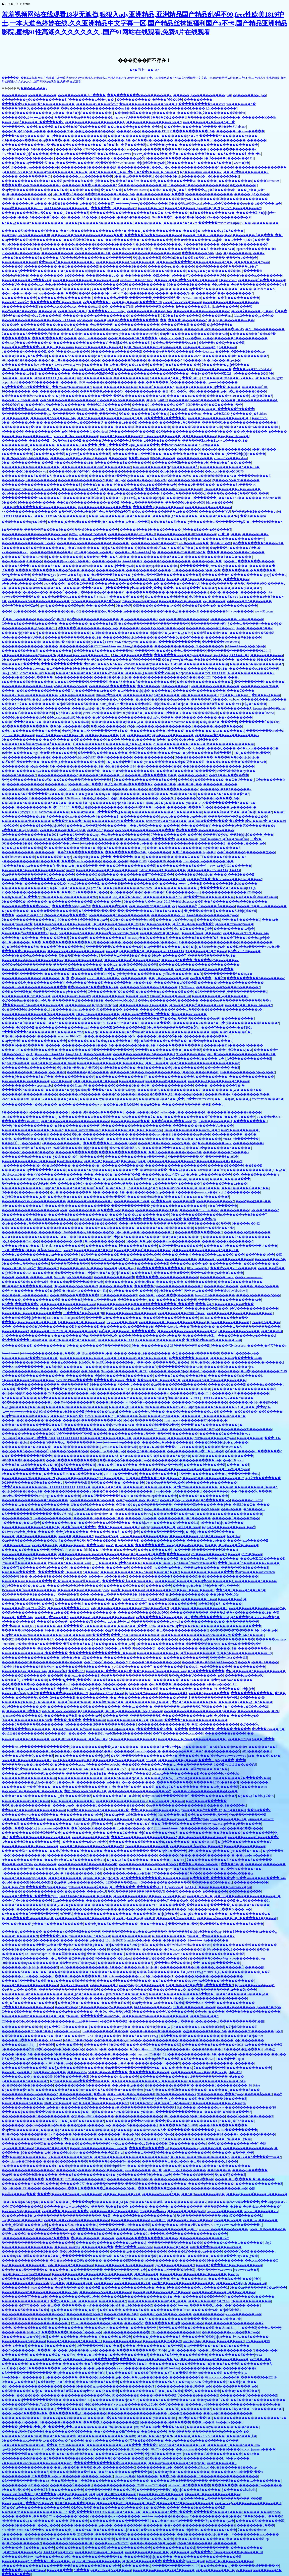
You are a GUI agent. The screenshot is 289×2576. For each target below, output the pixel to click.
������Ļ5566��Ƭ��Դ (215, 1782)
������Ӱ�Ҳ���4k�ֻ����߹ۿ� (208, 798)
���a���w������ (67, 324)
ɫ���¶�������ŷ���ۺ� (117, 722)
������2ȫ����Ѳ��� (172, 1603)
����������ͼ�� (140, 1254)
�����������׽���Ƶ (258, 2183)
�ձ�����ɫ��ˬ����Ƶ (77, 2287)
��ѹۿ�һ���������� (227, 2413)
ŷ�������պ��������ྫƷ (216, 521)
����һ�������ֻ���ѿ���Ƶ (32, 1424)
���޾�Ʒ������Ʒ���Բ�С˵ (74, 2341)
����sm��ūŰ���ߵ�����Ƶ (154, 1196)
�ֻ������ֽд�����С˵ (102, 391)
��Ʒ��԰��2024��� (271, 1331)
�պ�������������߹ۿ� (132, 2067)
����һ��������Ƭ (121, 436)
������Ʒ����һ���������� (209, 1976)
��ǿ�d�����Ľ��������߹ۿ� (241, 592)
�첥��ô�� (260, 2359)
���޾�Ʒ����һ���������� (222, 1980)
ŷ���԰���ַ (191, 803)
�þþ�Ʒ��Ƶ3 (230, 2309)
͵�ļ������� (15, 418)
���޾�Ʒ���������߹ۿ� (27, 1949)
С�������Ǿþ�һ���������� (34, 1868)
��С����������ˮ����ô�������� (43, 1228)
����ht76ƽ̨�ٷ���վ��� (251, 1739)
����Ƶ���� (148, 223)
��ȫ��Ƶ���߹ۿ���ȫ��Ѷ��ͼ (31, 217)
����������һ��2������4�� (244, 1263)
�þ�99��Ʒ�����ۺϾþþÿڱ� (76, 888)
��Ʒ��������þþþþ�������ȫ (165, 467)
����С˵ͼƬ (276, 284)
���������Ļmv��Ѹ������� (213, 566)
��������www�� (190, 2072)
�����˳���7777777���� (199, 2436)
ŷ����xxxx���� (72, 351)
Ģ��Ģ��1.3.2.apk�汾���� (26, 2274)
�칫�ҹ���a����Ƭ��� (192, 153)
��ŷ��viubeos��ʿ (233, 436)
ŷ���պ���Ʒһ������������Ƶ (166, 574)
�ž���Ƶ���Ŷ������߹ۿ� (196, 1005)
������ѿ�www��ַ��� (240, 131)
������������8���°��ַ (148, 1864)
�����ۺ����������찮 (110, 2422)
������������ (130, 1205)
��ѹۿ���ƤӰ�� (213, 2400)
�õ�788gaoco (233, 1460)
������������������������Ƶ (41, 484)
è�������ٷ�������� (211, 1482)
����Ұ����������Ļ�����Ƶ (168, 1049)
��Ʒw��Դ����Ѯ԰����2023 (211, 373)
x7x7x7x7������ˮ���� (120, 596)
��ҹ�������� (235, 717)
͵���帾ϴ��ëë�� (107, 1702)
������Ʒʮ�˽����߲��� (134, 445)
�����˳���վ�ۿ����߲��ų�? (77, 521)
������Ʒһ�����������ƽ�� (118, 2547)
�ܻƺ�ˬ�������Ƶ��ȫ (114, 2467)
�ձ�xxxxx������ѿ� (258, 748)
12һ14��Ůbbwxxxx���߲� (193, 1563)
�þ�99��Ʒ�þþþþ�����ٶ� (180, 176)
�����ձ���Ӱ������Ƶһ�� (31, 566)
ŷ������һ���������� (178, 1205)
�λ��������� (130, 1896)
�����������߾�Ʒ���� (233, 637)
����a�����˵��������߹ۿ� (127, 583)
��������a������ (208, 507)
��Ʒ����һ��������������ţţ (205, 1063)
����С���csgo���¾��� (218, 1254)
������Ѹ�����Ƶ (46, 1887)
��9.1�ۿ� (210, 1509)
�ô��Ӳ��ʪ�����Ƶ (50, 1509)
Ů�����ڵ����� (216, 906)
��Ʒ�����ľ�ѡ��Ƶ (21, 248)
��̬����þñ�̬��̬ (175, 1855)
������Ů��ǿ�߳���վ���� (179, 2480)
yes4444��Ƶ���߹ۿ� (119, 1447)
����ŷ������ (102, 735)
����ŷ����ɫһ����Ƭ (157, 2063)
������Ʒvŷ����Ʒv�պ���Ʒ (74, 784)
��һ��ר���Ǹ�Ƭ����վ (125, 217)
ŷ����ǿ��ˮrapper (101, 1411)
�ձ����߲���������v (161, 1268)
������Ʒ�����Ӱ (74, 1076)
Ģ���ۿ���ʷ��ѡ (91, 1514)
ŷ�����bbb (194, 360)
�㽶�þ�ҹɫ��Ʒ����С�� (112, 1067)
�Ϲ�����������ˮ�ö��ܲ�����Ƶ (125, 659)
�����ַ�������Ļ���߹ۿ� (73, 637)
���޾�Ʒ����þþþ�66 (123, 1778)
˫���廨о (167, 798)
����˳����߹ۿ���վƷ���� (142, 1353)
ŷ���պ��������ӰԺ (183, 493)
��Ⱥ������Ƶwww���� (26, 395)
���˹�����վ (136, 2565)
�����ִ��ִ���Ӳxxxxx (68, 1608)
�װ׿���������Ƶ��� (55, 1219)
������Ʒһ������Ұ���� (30, 230)
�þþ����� (226, 347)
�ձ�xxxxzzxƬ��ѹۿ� (78, 1963)
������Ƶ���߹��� (115, 1380)
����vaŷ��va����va (64, 2418)
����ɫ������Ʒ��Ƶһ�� (126, 1572)
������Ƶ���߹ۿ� (218, 1648)
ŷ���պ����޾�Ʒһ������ (91, 1558)
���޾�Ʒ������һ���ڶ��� (30, 2525)
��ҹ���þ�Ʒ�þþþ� (21, 2202)
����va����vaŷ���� (142, 1411)
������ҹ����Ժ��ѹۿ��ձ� (32, 1944)
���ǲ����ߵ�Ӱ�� (71, 1729)
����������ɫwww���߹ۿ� (44, 364)
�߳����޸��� (236, 579)
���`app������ (260, 2220)
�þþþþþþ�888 (156, 400)
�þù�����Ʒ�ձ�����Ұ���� (80, 2081)
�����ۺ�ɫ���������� (113, 1317)
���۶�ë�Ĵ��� (190, 217)
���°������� (65, 557)
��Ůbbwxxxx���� (18, 857)
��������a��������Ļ (65, 297)
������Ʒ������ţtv (101, 775)
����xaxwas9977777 (111, 2543)
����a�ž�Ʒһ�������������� (87, 748)
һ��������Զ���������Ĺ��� (100, 1724)
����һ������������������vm (226, 538)
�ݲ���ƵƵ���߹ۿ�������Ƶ (105, 2229)
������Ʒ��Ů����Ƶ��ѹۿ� (97, 879)
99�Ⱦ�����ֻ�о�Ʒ (71, 2076)
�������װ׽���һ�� (81, 1814)
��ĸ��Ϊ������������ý (204, 681)
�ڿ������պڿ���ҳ (244, 253)
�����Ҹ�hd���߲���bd (227, 2112)
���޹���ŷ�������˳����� (147, 1639)
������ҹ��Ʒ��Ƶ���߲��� (71, 1931)
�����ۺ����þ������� (138, 2251)
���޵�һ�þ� (232, 1864)
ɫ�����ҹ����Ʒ (19, 1621)
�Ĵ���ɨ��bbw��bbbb (220, 1773)
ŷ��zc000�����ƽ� (267, 2229)
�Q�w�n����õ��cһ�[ (132, 919)
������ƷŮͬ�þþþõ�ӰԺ (236, 910)
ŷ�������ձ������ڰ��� (30, 334)
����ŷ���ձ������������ (126, 320)
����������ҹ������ (186, 1688)
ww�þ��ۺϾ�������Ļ (178, 1491)
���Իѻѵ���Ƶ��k (19, 611)
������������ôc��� (27, 2467)
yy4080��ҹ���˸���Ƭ (132, 1666)
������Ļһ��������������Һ (27, 1335)
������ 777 (220, 870)
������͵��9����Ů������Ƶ (228, 987)
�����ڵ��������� (51, 2345)
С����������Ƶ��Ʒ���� (232, 489)
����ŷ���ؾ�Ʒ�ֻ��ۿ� (24, 356)
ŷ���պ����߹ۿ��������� (119, 289)
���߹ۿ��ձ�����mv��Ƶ (256, 2157)
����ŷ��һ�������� (77, 964)
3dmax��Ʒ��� (219, 502)
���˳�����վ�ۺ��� (24, 203)
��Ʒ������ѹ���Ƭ (23, 928)
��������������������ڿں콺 (72, 2215)
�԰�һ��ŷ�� (138, 1684)
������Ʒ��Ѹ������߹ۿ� (157, 879)
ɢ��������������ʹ (132, 1739)
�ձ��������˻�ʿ (186, 1156)
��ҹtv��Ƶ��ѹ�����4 (130, 2094)
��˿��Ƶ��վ (170, 2391)
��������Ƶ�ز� (260, 1832)
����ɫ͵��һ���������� (29, 1536)
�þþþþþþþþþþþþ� (104, 1005)
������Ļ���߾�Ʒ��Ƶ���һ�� (151, 628)
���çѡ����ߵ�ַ (137, 1706)
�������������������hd (86, 1456)
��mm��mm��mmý (20, 293)
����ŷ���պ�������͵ (191, 498)
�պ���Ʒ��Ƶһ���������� (32, 239)
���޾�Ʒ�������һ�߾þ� (194, 1429)
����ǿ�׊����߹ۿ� (268, 1755)
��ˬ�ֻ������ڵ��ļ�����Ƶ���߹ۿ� (180, 382)
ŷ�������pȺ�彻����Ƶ (154, 2058)
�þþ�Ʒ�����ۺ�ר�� (176, 1290)
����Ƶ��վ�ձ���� (179, 422)
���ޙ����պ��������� (96, 538)
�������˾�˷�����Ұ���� (219, 677)
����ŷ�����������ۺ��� (33, 113)
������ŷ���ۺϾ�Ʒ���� (29, 1702)
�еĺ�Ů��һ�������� (198, 1138)
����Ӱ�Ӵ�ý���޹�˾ (149, 2027)
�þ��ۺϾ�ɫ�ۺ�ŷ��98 (133, 1918)
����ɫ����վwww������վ (173, 489)
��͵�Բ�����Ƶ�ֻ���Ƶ (146, 668)
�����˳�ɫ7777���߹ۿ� (24, 2305)
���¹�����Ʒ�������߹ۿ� (90, 1438)
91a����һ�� (183, 794)
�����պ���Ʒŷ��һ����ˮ (89, 185)
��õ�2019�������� (108, 404)
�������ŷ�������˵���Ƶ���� (223, 2427)
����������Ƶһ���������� (237, 1237)
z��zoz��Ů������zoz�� (228, 203)
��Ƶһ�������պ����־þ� (29, 2350)
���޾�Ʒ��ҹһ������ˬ (22, 2377)
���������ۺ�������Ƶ (220, 996)
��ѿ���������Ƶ (78, 266)
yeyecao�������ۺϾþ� (135, 2404)
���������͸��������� (234, 1210)
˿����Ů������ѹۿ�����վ (246, 1335)
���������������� (64, 633)
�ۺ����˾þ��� (146, 289)
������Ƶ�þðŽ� (221, 1156)
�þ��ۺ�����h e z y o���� (110, 2368)
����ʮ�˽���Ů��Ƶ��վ (62, 311)
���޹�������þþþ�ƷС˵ (115, 2400)
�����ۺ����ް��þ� (235, 807)
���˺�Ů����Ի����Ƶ (73, 153)
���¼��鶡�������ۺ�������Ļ (192, 2287)
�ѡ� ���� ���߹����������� (157, 1782)
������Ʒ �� (54, 1936)
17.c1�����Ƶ (190, 1447)
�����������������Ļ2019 (238, 650)
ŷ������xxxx (253, 1786)
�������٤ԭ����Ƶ (17, 516)
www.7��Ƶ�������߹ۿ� (182, 2445)
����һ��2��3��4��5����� (251, 1411)
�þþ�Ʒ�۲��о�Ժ (72, 1067)
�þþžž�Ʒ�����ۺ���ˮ (70, 203)
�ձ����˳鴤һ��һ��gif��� (176, 1094)
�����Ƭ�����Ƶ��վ (62, 946)
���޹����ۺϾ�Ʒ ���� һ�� (176, 1786)
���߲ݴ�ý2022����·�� (228, 865)
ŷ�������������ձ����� (89, 2278)
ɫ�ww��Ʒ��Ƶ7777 (124, 1148)
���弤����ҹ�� (210, 633)
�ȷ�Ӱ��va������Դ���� (190, 126)
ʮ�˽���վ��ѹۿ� (254, 1407)
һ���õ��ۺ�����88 (141, 2036)
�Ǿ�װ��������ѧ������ (120, 633)
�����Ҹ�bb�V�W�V (70, 471)
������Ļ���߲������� (76, 2269)
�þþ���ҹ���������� (116, 1608)
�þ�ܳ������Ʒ (216, 1491)
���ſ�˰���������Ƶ (188, 2409)
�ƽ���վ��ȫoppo (230, 2058)
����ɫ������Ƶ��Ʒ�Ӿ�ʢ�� (31, 1832)
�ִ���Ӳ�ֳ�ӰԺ (215, 834)
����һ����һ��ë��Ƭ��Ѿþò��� (90, 673)
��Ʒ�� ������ (108, 726)
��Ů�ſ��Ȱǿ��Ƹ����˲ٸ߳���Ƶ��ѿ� (108, 1828)
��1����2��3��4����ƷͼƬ (136, 1891)
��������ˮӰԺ (214, 511)
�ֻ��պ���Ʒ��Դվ (19, 1828)
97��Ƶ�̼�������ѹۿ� (210, 915)
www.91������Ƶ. (83, 883)
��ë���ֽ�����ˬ (19, 1572)
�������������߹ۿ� (236, 1755)
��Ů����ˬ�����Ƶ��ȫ (124, 2309)
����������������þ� (231, 302)
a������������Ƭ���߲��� (32, 2565)
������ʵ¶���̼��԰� (158, 1473)
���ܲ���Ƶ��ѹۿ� (251, 262)
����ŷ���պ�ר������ (155, 2031)
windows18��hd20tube (136, 280)
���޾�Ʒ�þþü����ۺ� (100, 2377)
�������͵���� (195, 458)
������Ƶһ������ (23, 1090)
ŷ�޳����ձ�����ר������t (175, 158)
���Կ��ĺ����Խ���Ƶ (65, 2211)
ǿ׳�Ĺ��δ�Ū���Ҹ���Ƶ (131, 1786)
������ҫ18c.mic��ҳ (199, 1210)
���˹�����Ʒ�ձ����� (133, 338)
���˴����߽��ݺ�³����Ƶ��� (124, 2265)
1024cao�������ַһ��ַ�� (223, 1317)
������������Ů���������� (83, 1706)
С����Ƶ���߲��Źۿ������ (29, 623)
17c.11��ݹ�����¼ (104, 2036)
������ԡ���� (156, 969)
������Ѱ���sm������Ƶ (201, 311)
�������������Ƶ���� (30, 646)
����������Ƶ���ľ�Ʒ (27, 475)
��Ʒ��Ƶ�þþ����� (21, 2211)
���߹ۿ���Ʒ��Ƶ (142, 1112)
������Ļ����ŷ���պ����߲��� (170, 650)
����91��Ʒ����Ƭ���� (166, 2314)
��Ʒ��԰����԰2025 (199, 677)
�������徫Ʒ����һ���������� (140, 2260)
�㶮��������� (198, 1653)
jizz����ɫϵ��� (78, 180)
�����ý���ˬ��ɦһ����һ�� (186, 1281)
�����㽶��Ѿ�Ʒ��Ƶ (175, 982)
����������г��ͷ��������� (93, 1554)
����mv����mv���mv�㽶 (165, 1407)
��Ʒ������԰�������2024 (197, 2058)
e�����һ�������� (112, 1972)
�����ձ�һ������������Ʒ (227, 735)
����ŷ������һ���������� (99, 223)
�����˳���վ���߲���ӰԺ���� (221, 409)
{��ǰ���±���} (33, 88)
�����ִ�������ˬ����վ (197, 1612)
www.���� (61, 1081)
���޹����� (158, 1585)
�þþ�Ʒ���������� (181, 471)
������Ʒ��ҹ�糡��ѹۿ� (213, 628)
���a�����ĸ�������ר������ (218, 2063)
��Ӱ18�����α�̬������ (99, 2498)
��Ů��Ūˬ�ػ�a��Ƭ (172, 2103)
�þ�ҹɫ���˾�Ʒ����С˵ (243, 1509)
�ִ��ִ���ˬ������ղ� (212, 1878)
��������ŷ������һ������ (152, 1081)
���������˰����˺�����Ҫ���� (39, 338)
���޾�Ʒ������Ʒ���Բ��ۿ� (183, 2179)
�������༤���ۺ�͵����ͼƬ (169, 611)
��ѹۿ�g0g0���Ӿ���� (142, 1985)
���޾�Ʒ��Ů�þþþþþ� (113, 677)
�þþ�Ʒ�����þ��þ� (65, 1188)
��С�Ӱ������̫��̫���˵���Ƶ (88, 502)
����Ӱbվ (57, 1671)
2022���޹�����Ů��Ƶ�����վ (32, 1482)
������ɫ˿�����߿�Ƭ (113, 208)
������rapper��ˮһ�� (23, 2570)
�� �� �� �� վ (176, 2067)
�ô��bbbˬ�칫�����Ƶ (124, 144)
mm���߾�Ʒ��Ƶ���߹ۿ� (114, 2089)
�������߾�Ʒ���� (180, 601)
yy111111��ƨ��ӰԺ (240, 1764)
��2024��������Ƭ (74, 1402)
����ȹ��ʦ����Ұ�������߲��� (87, 235)
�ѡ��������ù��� (166, 596)
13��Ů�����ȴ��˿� (170, 996)
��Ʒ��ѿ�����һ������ (253, 2011)
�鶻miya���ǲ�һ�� (88, 534)
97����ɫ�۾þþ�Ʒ (142, 1188)
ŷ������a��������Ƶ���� (145, 779)
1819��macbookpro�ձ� (65, 1317)
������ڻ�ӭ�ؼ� (171, 2247)
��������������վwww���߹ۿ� (99, 1424)
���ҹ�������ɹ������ (174, 848)
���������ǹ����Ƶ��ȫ (175, 2242)
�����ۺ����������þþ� (202, 95)
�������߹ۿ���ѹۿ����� (182, 655)
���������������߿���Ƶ (32, 1130)
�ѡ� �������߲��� (71, 1192)
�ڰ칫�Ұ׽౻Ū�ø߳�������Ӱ (128, 784)
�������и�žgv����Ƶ (25, 1134)
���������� (256, 942)
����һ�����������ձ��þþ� (182, 1994)
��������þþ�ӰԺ (179, 136)
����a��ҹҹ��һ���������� (76, 2220)
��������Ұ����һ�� (229, 1733)
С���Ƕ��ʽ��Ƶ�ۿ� (199, 713)
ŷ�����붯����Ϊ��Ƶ (50, 552)
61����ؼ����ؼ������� (117, 203)
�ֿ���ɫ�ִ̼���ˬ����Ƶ (70, 1680)
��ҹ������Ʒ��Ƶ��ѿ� (199, 2296)
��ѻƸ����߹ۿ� (74, 1769)
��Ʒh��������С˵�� (24, 969)
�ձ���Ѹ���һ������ (102, 752)
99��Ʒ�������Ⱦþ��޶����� (207, 2543)
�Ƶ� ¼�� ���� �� (21, 289)
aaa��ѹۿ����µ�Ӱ (132, 1823)
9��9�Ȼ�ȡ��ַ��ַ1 (168, 117)
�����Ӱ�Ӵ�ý (70, 149)
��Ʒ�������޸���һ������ (225, 659)
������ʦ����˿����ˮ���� (223, 2292)
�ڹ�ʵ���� (214, 601)
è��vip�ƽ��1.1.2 (222, 1684)
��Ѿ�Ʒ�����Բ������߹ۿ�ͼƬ (227, 266)
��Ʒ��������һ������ (67, 400)
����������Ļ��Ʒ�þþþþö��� (33, 2283)
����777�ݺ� (200, 1896)
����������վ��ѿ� (82, 2094)
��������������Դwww (247, 713)
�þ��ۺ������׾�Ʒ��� (54, 378)
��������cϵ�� (59, 1522)
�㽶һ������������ (214, 1724)
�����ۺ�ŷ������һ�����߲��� (37, 839)
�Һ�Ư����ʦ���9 (228, 1747)
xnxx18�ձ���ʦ (30, 2529)
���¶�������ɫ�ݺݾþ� (198, 239)
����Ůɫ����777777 (109, 1769)
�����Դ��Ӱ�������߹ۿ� (114, 946)
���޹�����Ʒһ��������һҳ (186, 1331)
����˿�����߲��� (230, 1179)
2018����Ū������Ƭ (23, 1460)
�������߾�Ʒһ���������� (34, 1201)
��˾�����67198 (118, 306)
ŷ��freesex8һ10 (134, 1599)
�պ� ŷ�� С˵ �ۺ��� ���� (179, 2170)
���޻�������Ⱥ (234, 708)
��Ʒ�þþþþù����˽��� (252, 834)
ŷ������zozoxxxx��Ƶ (197, 1192)
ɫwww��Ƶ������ (251, 2336)
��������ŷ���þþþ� (149, 311)
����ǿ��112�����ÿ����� (234, 1045)
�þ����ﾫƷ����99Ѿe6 (168, 475)
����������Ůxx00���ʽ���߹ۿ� (184, 2309)
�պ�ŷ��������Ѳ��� (75, 360)
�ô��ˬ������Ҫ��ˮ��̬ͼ (143, 413)
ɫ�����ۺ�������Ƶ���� (160, 1769)
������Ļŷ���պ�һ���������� (38, 104)
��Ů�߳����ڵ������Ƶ (222, 2098)
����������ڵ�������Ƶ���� (121, 1245)
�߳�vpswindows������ (232, 1680)
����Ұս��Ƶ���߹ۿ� (174, 1514)
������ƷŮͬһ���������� (240, 1393)
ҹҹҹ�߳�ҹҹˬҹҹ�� (199, 338)
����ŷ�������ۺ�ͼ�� (86, 2525)
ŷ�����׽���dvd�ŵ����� (236, 619)
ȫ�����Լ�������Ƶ (41, 122)
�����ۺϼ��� (141, 1518)
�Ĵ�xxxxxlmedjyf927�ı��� (69, 717)
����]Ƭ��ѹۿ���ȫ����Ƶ (28, 1688)
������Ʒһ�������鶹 (260, 2520)
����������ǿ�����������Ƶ (190, 843)
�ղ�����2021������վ (26, 387)
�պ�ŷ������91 (253, 1900)
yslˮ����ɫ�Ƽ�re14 (103, 2305)
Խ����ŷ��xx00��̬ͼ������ (102, 2570)
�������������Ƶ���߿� (31, 1527)
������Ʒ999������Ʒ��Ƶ (117, 1027)
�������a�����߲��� (26, 1581)
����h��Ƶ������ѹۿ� (256, 511)
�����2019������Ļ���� (129, 883)
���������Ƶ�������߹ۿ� (215, 2044)
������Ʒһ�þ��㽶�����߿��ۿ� (80, 131)
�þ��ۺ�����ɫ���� (208, 1174)
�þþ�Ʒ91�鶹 (220, 543)
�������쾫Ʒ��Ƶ (84, 2314)
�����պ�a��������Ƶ (167, 1442)
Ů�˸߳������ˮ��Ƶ (74, 1433)
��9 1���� (157, 1063)
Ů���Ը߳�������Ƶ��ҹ (105, 1495)
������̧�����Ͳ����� (28, 1161)
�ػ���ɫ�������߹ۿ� (211, 212)
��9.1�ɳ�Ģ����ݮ (232, 1099)
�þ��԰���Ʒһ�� (111, 190)
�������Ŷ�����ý (71, 2485)
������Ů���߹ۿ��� (225, 1183)
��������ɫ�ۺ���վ (147, 1702)
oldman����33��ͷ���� (162, 870)
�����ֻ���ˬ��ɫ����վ (184, 1905)
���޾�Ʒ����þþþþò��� (24, 1878)
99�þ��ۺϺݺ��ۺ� (104, 1693)
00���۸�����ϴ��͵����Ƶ (153, 1478)
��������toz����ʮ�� (255, 2404)
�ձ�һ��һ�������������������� (168, 1032)
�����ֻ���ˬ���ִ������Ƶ (132, 1715)
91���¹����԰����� (103, 1384)
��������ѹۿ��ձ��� (253, 668)
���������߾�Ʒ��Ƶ (251, 633)
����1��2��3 (207, 2049)
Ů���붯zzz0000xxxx (185, 203)
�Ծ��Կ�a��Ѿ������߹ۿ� (213, 1340)
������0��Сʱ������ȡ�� (237, 816)
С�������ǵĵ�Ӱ (127, 158)
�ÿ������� (172, 2256)
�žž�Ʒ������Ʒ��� (22, 708)
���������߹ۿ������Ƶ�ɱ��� (195, 951)
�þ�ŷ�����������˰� (26, 194)
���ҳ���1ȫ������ (80, 2165)
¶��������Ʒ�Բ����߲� (165, 2422)
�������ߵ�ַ (262, 566)
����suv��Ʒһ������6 (114, 2211)
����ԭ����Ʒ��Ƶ (240, 2391)
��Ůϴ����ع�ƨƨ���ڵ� (60, 735)
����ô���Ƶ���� (259, 1286)
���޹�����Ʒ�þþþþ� (202, 253)
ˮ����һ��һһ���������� (98, 2440)
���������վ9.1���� (82, 95)
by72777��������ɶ (241, 208)
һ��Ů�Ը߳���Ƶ (79, 583)
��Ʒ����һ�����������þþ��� (218, 766)
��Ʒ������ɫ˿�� (136, 1299)
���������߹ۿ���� (173, 915)
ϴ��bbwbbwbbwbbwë (230, 1290)
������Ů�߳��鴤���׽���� (152, 235)
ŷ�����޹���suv (185, 413)
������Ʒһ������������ (128, 816)
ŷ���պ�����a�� (165, 1482)
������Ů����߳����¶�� (90, 2359)
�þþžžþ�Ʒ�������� (22, 1733)
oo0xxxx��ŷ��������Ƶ (175, 1773)
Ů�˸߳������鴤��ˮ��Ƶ (98, 2345)
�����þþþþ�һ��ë (19, 633)
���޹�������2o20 (76, 1671)
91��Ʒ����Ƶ (125, 2395)
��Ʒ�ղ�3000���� (168, 1850)
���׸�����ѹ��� (206, 1540)
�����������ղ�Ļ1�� (74, 2296)
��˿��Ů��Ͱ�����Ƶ (82, 2121)
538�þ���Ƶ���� (152, 924)
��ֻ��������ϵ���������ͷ (139, 95)
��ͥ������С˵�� (132, 1201)
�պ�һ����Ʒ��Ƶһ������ (178, 1384)
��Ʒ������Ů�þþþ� (22, 2391)
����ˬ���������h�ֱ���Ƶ (152, 2345)
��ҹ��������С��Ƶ (159, 766)
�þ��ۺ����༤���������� (33, 223)
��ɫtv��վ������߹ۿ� (235, 2386)
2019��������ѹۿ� (214, 1438)
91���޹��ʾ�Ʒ (151, 1594)
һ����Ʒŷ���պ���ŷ (260, 2327)
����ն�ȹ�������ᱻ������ (218, 1148)
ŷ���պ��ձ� (72, 1540)
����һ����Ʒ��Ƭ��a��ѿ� (181, 1469)
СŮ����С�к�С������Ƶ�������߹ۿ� (53, 2021)
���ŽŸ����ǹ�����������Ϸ (142, 681)
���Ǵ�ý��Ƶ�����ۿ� (201, 779)
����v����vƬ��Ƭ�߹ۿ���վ (154, 910)
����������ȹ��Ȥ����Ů (73, 422)
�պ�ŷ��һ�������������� (34, 1040)
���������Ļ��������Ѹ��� (37, 449)
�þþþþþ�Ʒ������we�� (231, 320)
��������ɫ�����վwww (83, 1590)
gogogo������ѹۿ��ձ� (184, 816)
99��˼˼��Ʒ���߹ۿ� (84, 1473)
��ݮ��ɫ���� (16, 574)
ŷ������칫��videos (87, 431)
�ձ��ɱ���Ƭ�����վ (210, 1040)
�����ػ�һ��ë (248, 1143)
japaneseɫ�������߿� (256, 248)
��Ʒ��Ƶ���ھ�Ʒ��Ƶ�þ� (241, 1590)
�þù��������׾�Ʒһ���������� (112, 378)
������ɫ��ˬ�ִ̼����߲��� (249, 570)
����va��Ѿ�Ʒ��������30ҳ (74, 1859)
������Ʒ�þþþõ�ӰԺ (71, 906)
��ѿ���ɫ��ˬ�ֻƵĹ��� (147, 275)
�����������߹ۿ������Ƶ (32, 498)
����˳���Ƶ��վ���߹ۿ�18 (126, 458)
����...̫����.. (16, 2072)
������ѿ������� (24, 951)
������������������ (30, 1657)
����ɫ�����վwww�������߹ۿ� (227, 2314)
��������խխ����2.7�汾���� (188, 1706)
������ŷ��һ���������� (32, 1891)
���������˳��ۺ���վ (20, 1411)
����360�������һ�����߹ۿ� (54, 382)
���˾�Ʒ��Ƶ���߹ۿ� (179, 1940)
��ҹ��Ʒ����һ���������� (33, 1810)
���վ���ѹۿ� (119, 566)
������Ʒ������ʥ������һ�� (245, 2480)
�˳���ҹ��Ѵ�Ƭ (199, 910)
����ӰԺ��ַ (199, 879)
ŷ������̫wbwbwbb (103, 1764)
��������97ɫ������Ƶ (124, 2224)
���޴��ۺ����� (223, 382)
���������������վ (154, 2021)
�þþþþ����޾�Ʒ (146, 257)
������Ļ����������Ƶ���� (110, 1805)
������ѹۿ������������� (155, 2016)
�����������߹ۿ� (112, 1389)
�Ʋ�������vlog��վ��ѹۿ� (230, 2332)
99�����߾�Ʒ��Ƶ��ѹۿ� (83, 919)
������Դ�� (14, 77)
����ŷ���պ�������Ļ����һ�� (160, 839)
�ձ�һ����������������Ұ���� (194, 431)
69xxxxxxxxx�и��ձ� (222, 2377)
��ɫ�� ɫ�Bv (79, 803)
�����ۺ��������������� (35, 1504)
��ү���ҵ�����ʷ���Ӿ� (28, 1152)
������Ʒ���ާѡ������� (83, 2085)
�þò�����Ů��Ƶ (126, 892)
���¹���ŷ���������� (154, 2165)
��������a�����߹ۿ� (27, 1156)
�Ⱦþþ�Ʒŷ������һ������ (29, 1036)
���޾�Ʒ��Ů (173, 2427)
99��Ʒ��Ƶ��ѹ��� (236, 770)
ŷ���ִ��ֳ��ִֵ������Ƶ (179, 1045)
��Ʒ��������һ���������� (75, 1121)
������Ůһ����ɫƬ (176, 1918)
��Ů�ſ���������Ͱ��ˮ (233, 2143)
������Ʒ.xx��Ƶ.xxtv (202, 440)
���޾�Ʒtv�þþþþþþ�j (141, 1967)
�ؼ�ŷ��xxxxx (55, 2552)
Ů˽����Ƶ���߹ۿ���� (93, 690)
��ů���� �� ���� (196, 717)
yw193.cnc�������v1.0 (104, 713)
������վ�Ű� (123, 2049)
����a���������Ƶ (213, 1795)
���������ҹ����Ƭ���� (193, 1116)
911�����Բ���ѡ (19, 140)
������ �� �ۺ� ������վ (215, 730)
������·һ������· (141, 1949)
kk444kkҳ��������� (63, 1245)
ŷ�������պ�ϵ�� (191, 1134)
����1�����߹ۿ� (121, 2194)
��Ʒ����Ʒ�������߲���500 (103, 650)
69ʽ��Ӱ (66, 1913)
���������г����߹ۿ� (87, 2256)
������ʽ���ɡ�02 (186, 2211)
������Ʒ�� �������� (61, 2054)
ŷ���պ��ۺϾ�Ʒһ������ (130, 1814)
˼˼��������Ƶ (218, 1985)
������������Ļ (203, 2458)
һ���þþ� (236, 2381)
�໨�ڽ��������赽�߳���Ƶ (207, 752)
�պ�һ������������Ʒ (182, 1630)
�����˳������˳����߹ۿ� (199, 668)
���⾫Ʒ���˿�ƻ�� (223, 2206)
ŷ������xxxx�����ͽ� (71, 816)
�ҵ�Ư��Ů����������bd (100, 2103)
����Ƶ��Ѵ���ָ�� (162, 1219)
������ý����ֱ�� (176, 1299)
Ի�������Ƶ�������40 (28, 1032)
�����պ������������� (169, 642)
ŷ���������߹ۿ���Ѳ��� (98, 1684)
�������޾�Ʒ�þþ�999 (258, 1711)
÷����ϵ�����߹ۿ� (74, 462)
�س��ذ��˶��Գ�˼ (20, 1989)
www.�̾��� (54, 583)
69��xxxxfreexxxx (199, 1099)
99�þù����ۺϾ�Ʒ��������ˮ (32, 2359)
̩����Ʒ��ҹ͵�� (17, 1219)
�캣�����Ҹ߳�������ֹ (195, 1353)
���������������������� (78, 427)
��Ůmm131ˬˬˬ (226, 2327)
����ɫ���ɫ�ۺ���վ (82, 1940)
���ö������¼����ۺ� (242, 1994)
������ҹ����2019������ (186, 534)
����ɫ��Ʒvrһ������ (25, 1850)
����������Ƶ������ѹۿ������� (149, 1841)
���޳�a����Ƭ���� (45, 1576)
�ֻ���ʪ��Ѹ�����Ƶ (23, 136)
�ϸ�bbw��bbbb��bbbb (214, 1228)
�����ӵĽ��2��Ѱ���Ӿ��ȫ (191, 453)
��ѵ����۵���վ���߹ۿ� (93, 987)
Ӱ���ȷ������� (76, 695)
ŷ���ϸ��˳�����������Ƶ (198, 1608)
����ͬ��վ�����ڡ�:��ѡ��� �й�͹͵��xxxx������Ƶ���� (62, 347)
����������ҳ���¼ (219, 1161)
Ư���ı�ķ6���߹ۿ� (118, 1549)
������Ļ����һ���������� (216, 2165)
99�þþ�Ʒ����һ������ (83, 2251)
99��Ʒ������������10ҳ (244, 1653)
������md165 (77, 2400)
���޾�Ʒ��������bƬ (23, 1905)
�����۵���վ (16, 2574)
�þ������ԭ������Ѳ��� (164, 991)
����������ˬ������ (28, 852)
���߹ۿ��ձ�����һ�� (78, 1179)
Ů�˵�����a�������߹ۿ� (77, 766)
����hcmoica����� (81, 861)
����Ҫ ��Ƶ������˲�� (175, 364)
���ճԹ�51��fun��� (145, 807)
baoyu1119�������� (215, 1295)
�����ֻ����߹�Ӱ (208, 623)
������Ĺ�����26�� (235, 1518)
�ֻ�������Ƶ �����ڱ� (110, 2489)
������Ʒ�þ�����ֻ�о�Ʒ (223, 794)
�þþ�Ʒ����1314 (120, 766)
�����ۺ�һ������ (182, 2350)
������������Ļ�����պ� (33, 642)
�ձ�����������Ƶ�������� (154, 1878)
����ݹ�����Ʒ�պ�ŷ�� (27, 212)
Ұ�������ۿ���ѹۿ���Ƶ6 (29, 655)
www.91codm (192, 297)
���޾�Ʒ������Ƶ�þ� (258, 1295)
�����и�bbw (15, 1442)
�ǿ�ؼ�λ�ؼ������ (165, 803)
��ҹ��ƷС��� (115, 557)
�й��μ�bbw (115, 2165)
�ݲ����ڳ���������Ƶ (87, 453)
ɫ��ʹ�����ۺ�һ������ (28, 2520)
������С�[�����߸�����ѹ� (158, 748)
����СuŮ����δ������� (29, 1049)
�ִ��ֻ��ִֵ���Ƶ (96, 302)
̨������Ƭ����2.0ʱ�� (24, 557)
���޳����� (14, 1837)
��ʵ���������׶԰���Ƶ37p (247, 2539)
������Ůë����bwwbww (215, 699)
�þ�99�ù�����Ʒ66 (20, 946)
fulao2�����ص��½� (254, 315)
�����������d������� (31, 1232)
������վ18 (77, 1482)
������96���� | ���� (17, 378)
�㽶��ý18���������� (62, 1648)
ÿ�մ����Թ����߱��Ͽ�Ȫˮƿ (173, 1027)
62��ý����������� (152, 2040)
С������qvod (69, 1032)
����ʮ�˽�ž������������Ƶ (202, 1900)
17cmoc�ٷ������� (193, 1778)
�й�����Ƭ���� (189, 1014)
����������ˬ (250, 1121)
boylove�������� (225, 2211)
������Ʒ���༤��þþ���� (29, 1104)
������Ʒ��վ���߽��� (217, 726)
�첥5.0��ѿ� (244, 1504)
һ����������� (73, 677)
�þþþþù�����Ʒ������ (196, 2489)
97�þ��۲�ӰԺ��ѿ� (221, 1585)
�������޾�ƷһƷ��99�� (71, 2040)
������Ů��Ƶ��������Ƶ (224, 293)
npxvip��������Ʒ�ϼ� (62, 605)
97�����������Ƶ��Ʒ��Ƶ (180, 248)
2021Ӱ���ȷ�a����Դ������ (31, 369)
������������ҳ (97, 699)
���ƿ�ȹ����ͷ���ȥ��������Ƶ (112, 2354)
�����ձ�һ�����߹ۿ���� (29, 1769)
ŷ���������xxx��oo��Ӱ (28, 2539)
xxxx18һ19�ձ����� (74, 1380)
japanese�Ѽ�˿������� (75, 436)
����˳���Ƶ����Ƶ (234, 874)
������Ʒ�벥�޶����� (247, 1232)
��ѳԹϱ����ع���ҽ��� (214, 1371)
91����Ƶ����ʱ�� (21, 253)
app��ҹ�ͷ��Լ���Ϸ (58, 293)
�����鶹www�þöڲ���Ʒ (67, 561)
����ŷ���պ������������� (214, 2498)
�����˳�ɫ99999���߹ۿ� (246, 933)
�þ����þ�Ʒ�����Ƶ (201, 172)
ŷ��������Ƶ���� (239, 1331)
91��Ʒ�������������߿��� (186, 2233)
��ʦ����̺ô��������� (133, 493)
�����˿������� (22, 1931)
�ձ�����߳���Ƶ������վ (29, 1594)
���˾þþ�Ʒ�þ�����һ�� (135, 1635)
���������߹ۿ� (118, 1340)
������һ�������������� (230, 982)
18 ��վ (113, 1949)
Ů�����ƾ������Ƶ (197, 2395)
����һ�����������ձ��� (124, 1433)
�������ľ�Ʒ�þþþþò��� (207, 2336)
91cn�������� (68, 1900)
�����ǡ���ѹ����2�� (181, 1375)
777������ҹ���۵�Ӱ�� (95, 601)
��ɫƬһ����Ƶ (70, 1161)
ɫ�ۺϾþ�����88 (46, 315)
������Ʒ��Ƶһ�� (260, 686)
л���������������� (42, 2507)
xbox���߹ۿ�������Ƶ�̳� (208, 861)
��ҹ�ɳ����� (209, 2011)
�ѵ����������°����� (155, 329)
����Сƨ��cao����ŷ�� (207, 235)
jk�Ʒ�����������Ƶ (248, 1058)
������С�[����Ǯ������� (134, 284)
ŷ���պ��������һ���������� (39, 507)
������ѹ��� (136, 843)
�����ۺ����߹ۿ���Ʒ (180, 883)
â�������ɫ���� (36, 502)
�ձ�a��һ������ (163, 2458)
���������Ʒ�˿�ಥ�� (116, 1795)
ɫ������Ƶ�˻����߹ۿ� (81, 1322)
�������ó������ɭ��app (211, 2274)
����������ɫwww (130, 1514)
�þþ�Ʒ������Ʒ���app (233, 2467)
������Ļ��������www (173, 356)
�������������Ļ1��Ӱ (28, 543)
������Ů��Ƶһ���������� (34, 1345)
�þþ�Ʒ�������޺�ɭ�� (24, 1196)
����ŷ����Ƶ (77, 2386)
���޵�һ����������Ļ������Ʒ (37, 1751)
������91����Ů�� (208, 1940)
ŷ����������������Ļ (29, 919)
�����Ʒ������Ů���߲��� (185, 770)
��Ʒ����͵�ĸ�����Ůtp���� (203, 1125)
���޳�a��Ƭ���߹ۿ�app (113, 1090)
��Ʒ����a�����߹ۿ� (196, 1868)
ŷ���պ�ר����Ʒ (51, 1617)
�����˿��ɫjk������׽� (63, 1531)
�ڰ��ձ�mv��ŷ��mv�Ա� (26, 1000)
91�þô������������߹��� (82, 395)
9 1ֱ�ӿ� (256, 839)
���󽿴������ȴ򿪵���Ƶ (120, 969)
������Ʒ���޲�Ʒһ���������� (37, 650)
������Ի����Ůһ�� (189, 807)
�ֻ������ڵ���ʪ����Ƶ (27, 126)
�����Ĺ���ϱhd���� (264, 699)
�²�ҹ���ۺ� (45, 1545)
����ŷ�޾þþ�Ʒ (48, 1290)
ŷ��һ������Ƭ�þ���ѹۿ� (144, 2174)
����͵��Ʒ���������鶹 (153, 2044)
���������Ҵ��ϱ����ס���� (169, 1545)
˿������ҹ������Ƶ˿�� (28, 351)
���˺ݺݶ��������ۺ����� (78, 364)
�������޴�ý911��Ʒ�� (25, 2485)
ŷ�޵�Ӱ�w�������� (150, 1402)
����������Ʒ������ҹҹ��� (83, 1909)
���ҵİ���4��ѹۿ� (77, 2350)
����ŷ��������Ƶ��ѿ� (61, 172)
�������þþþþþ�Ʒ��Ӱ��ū (118, 803)
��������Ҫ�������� (28, 445)
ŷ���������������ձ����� (35, 2238)
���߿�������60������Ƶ (129, 1688)
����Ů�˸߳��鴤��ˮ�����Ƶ (84, 199)
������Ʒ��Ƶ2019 (259, 2377)
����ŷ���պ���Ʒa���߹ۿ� (222, 1909)
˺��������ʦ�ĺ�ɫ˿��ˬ (91, 99)
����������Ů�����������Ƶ (132, 1393)
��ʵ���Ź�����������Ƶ (67, 262)
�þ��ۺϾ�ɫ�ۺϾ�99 (256, 1795)
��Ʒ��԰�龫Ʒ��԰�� (15, 1576)
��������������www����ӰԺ (195, 1635)
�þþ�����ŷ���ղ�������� (110, 1219)
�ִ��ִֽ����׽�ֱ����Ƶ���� (80, 1429)
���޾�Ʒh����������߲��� (31, 1384)
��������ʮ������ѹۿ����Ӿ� (247, 2485)
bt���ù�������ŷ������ (30, 257)
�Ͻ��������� (134, 99)
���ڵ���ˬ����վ (195, 1590)
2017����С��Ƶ (256, 1751)
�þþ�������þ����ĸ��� (82, 2130)
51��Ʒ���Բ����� (108, 2072)
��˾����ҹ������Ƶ (73, 1801)
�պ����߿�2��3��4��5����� (216, 2345)
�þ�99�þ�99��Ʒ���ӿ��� (27, 2085)
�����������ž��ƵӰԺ (118, 1998)
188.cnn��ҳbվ (198, 1268)
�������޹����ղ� (114, 1277)
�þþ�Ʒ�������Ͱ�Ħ (74, 1464)
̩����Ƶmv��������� (176, 1241)
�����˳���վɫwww (261, 2512)
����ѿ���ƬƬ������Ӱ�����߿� (210, 857)
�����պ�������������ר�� (235, 1000)
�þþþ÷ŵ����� (92, 338)
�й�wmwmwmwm (249, 1277)
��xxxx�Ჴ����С (261, 2260)
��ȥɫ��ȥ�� (106, 1536)
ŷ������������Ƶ (208, 1859)
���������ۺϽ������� (77, 2413)
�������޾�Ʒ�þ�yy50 (59, 611)
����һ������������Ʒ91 (31, 2121)
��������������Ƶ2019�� (231, 892)
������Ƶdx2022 (247, 1500)
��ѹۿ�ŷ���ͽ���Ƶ (71, 387)
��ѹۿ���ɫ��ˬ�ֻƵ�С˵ (137, 1500)
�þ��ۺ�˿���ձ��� (77, 865)
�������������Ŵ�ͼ (86, 2395)
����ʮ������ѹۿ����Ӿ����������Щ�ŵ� (51, 770)
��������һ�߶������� (83, 1666)
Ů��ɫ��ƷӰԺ (13, 1887)
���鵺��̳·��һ (204, 2016)
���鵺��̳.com (150, 208)
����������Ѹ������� (125, 262)
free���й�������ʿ (52, 1518)
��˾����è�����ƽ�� (55, 391)
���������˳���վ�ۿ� (130, 1281)
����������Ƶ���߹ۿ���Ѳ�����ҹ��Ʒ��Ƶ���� (113, 1358)
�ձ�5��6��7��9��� (231, 1630)
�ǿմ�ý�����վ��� (21, 942)
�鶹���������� (103, 807)
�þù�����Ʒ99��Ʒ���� (115, 2112)
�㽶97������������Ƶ (130, 1630)
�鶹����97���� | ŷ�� (228, 2139)
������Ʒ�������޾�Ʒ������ (123, 1855)
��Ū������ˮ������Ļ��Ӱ (234, 2323)
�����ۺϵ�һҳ (158, 1778)
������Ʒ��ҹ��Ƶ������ (164, 1228)
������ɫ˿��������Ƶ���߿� (213, 1416)
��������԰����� (51, 1572)
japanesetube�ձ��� (54, 1828)
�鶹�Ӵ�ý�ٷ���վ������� (144, 1504)
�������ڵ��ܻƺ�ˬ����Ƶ (196, 1846)
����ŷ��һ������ (79, 2002)
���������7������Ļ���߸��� (38, 1353)
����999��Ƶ (218, 1094)
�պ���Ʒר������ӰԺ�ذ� (235, 547)
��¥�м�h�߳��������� (27, 964)
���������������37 (121, 1076)
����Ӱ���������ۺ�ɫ (192, 1411)
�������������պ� (26, 144)
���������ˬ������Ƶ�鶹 (88, 623)
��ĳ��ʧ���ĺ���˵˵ (181, 1237)
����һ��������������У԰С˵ (125, 1905)
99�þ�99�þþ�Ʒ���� (210, 1362)
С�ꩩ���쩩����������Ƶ (164, 2049)
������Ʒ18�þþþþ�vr (256, 212)
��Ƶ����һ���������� (258, 2400)
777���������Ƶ (208, 1554)
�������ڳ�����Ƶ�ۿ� (78, 1000)
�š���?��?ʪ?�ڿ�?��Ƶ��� (29, 1864)
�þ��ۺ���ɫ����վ (22, 848)
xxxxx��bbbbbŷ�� (83, 1549)
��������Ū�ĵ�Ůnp (259, 722)
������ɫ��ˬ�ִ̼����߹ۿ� (94, 1210)
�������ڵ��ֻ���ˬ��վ (81, 445)
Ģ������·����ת (187, 2143)
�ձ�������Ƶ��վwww (167, 1998)
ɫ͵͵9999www (73, 798)
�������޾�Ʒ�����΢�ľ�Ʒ (194, 937)
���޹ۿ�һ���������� (225, 449)
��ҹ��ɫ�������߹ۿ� (249, 1612)
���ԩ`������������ (27, 1125)
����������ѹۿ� (126, 852)
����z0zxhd (89, 306)
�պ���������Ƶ (247, 1814)
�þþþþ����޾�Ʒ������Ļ (212, 1407)
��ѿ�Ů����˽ (239, 779)
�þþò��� (221, 284)
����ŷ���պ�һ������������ (43, 2058)
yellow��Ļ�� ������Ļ (183, 1112)
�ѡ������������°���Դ (148, 104)
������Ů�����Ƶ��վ (106, 440)
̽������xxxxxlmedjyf (107, 311)
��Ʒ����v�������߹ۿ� (28, 2036)
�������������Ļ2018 (119, 2485)
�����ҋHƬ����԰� (126, 1407)
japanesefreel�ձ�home (269, 708)
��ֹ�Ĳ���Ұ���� (58, 752)
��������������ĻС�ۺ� (255, 1170)
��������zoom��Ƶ (149, 1134)
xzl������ (141, 1259)
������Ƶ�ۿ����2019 (159, 2368)
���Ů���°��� (74, 1702)
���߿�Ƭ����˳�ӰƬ (153, 2372)
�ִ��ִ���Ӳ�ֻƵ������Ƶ (244, 1567)
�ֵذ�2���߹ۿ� (248, 821)
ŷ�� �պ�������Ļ (133, 176)
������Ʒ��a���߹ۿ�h (25, 1281)
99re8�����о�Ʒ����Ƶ (61, 1411)
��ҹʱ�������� (114, 757)
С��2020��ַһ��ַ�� (184, 1985)
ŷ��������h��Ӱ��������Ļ (34, 547)
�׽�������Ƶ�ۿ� (157, 2134)
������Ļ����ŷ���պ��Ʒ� (170, 1009)
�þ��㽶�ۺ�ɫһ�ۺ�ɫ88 (171, 633)
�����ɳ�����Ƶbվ (219, 516)
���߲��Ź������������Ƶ (149, 1558)
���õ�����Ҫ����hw (25, 2063)
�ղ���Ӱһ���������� (208, 897)
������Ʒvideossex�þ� (219, 223)
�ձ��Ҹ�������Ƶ (99, 1254)
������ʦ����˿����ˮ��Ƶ (137, 1398)
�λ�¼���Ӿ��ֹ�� (147, 1554)
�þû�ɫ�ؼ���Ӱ (99, 2404)
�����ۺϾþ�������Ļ (183, 2027)
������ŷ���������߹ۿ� (219, 2188)
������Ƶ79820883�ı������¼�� (63, 1331)
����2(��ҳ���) (64, 1196)
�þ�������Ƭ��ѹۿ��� (61, 843)
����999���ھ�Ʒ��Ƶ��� (104, 1522)
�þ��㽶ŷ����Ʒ (230, 2174)
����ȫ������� (90, 1509)
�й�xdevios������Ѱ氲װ (84, 1290)
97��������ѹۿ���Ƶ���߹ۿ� (145, 484)
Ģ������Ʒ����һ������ (30, 1841)
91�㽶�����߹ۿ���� (117, 1009)
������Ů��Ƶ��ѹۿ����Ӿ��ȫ (100, 1040)
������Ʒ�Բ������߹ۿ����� (69, 1626)
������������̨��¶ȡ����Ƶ (206, 2134)
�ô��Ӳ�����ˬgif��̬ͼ (252, 311)
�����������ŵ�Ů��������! (96, 467)
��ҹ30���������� (96, 529)
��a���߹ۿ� (222, 248)
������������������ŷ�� (34, 1210)
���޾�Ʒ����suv (112, 1402)
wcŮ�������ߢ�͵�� (142, 1116)
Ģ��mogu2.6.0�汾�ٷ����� (201, 2381)
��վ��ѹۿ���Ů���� (145, 2377)
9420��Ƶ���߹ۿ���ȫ (180, 315)
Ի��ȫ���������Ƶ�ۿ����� (44, 1487)
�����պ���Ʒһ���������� (205, 289)
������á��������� (203, 1495)
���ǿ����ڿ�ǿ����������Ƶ (34, 99)
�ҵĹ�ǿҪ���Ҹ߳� (256, 239)
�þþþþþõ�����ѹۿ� (203, 673)
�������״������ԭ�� (118, 1760)
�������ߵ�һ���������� (32, 1994)
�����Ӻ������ (20, 1308)
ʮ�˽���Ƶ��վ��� (252, 752)
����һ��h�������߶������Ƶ (36, 690)
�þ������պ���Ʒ (21, 1711)
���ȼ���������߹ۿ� (109, 1900)
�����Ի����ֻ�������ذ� (92, 1420)
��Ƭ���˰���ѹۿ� (114, 2040)
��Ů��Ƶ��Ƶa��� (169, 521)
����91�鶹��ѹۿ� (230, 1469)
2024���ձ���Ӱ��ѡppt (76, 834)
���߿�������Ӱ (222, 1751)
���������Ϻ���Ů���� (30, 2183)
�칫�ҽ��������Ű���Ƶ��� (168, 1000)
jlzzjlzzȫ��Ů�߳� (147, 2427)
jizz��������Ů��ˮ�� (105, 2031)
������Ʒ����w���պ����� (134, 1931)
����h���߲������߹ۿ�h (236, 1358)
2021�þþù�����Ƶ (18, 2229)
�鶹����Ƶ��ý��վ (42, 2256)
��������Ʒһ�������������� (230, 199)
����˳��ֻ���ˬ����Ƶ (25, 2516)
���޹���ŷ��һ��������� (31, 467)
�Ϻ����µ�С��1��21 (103, 592)
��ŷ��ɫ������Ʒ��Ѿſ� (27, 779)
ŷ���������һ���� (92, 1500)
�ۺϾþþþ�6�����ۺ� (24, 2449)
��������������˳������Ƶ (110, 1063)
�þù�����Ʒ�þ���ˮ (255, 1985)
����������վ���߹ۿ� (97, 2556)
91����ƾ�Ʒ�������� (121, 400)
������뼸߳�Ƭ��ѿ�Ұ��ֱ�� (76, 969)
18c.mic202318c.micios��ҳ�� (128, 1940)
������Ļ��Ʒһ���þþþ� (114, 1531)
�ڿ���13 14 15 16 (68, 807)
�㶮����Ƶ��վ (101, 1540)
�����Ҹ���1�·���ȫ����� (150, 529)
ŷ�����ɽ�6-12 (246, 1223)
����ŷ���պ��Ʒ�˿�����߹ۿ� (147, 951)
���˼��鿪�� (271, 1268)
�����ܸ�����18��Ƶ (182, 1751)
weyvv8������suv (261, 2211)
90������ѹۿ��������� (30, 1963)
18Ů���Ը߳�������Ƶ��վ (27, 1286)
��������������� (82, 493)
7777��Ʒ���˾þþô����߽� (25, 153)
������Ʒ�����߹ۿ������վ (144, 1054)
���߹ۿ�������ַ (202, 1567)
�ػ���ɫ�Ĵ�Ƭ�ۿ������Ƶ (80, 126)
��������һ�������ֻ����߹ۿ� (186, 1460)
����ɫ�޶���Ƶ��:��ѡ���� (122, 1680)
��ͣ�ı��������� (153, 757)
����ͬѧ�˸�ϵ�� (98, 484)
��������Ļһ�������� (82, 1603)
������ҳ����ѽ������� (234, 2242)
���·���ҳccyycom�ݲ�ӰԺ (67, 2206)
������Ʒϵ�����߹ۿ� (53, 418)
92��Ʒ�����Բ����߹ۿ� (261, 1878)
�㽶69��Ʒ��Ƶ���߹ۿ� (85, 1791)
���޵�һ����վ (84, 190)
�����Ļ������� (265, 1864)
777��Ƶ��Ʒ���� (146, 2440)
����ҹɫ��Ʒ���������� (30, 695)
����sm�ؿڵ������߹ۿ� (135, 552)
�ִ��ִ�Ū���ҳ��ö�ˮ (78, 511)
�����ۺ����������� (225, 1259)
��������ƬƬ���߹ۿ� (24, 2296)
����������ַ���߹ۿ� (51, 2233)
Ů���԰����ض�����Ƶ (19, 2381)
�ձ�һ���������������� (183, 2283)
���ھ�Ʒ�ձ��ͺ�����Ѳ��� (178, 2354)
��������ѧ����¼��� (184, 1389)
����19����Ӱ (239, 1116)
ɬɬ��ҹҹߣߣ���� (74, 1985)
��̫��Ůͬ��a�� (106, 1487)
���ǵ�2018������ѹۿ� (26, 748)
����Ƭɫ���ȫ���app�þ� (245, 937)
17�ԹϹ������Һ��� (194, 2007)
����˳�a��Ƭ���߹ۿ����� (119, 2206)
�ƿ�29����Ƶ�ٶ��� (83, 1944)
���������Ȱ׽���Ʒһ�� (55, 302)
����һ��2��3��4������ (31, 2395)
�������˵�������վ (191, 2130)
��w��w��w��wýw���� (27, 1179)
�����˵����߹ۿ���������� (96, 315)
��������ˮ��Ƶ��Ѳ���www (131, 1130)
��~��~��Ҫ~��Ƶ (222, 1067)
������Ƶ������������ (78, 1214)
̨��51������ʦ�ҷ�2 (48, 2556)
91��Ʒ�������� (260, 223)
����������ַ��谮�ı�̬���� (32, 2143)
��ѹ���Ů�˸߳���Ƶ (20, 897)
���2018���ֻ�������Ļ (75, 1295)
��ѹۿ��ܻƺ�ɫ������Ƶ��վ (214, 271)
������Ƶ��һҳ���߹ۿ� (128, 982)
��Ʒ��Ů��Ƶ (236, 2251)
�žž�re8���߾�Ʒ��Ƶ (103, 664)
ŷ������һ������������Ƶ (243, 1389)
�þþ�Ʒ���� (58, 1165)
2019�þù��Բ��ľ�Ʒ (195, 2418)
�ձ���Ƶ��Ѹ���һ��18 (98, 839)
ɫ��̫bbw (233, 1536)
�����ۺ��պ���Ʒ (128, 521)
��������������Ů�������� (38, 1014)
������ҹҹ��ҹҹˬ (167, 1859)
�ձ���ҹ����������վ (202, 1473)
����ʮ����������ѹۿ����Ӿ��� (40, 1254)
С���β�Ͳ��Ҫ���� (188, 547)
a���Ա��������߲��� (223, 2125)
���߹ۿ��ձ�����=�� (25, 2413)
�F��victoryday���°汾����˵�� (185, 1326)
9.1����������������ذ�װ (145, 2107)
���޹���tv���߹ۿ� (189, 1263)
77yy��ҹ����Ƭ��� (68, 2516)
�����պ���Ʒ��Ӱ (120, 955)
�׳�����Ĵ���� (19, 1398)
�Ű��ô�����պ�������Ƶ (127, 1331)
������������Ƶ (58, 775)
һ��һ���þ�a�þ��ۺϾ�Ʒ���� (187, 739)
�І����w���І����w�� (79, 1949)
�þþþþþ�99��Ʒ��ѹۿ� (22, 1491)
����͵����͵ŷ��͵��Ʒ (239, 588)
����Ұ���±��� (114, 942)
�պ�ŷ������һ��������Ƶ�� (35, 190)
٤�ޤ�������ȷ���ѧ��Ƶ (26, 757)
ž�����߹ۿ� (235, 440)
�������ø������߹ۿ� (66, 1693)
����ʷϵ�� (66, 2007)
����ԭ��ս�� (207, 561)
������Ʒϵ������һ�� (98, 1518)
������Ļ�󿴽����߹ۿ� (24, 1671)
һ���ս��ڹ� (138, 1241)
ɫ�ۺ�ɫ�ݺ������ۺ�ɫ (231, 655)
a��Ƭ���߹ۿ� (268, 203)
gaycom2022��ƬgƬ (151, 2054)
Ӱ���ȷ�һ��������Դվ (142, 185)
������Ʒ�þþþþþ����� (148, 2556)
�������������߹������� (35, 1653)
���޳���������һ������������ (136, 1125)
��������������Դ (25, 2301)
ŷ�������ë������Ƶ (25, 2081)
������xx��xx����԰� (189, 2220)
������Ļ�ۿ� (20, 2556)
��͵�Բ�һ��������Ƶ (246, 172)
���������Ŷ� (186, 2377)
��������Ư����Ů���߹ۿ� (71, 2332)
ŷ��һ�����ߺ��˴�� (22, 422)
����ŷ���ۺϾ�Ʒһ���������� (36, 373)
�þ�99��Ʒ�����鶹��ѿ (25, 2134)
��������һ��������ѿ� (31, 2354)
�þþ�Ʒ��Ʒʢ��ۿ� (141, 1693)
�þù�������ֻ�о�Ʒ (158, 1832)
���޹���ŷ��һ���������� (191, 579)
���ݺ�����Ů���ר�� (245, 1188)
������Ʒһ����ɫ (20, 2422)
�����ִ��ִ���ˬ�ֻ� (85, 2512)
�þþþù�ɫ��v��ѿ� (59, 1711)
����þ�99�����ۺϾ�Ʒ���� (213, 230)
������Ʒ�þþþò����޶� (81, 1268)
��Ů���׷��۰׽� (219, 2170)
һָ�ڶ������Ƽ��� (247, 391)
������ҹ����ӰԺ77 (97, 104)
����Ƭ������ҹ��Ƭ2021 (227, 1027)
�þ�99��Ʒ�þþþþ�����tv (25, 1009)
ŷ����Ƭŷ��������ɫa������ (34, 1567)
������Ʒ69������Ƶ (24, 2067)
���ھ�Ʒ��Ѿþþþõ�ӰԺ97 (74, 757)
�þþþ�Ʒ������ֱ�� (141, 2561)
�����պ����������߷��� (34, 879)
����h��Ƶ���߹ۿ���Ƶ (248, 1005)
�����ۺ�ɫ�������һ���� (218, 1081)
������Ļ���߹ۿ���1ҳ (23, 668)
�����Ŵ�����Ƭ (138, 2391)
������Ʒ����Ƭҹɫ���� (114, 2161)
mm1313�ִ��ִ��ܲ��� (241, 1138)
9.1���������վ (64, 208)
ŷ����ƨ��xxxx (252, 2529)
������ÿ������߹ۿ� (30, 686)
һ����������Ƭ (119, 1295)
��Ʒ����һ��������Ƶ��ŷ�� (34, 803)
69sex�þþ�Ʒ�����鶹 (73, 1277)
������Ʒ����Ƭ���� (217, 2512)
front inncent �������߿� (188, 1420)
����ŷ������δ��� (240, 1281)
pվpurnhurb (9, 382)
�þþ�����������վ (228, 1322)
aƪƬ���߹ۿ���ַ (233, 695)
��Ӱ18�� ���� (84, 547)
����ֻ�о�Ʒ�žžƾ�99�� (116, 933)
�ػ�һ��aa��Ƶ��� (75, 2453)
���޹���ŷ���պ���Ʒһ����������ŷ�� (46, 2112)
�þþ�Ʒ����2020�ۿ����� (27, 1272)
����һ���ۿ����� (112, 561)
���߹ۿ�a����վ (247, 1635)
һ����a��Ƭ (195, 1747)
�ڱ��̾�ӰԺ (250, 1724)
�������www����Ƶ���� (30, 1814)
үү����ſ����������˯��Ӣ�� (88, 1599)
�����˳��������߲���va (167, 180)
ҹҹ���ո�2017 (269, 1116)
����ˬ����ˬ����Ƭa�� (27, 1277)
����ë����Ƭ (144, 315)
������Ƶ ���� (221, 1286)
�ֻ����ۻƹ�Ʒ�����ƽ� (212, 190)
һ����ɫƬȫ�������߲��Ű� (198, 275)
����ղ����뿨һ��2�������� (229, 2265)
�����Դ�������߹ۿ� (212, 955)
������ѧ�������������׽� (229, 1514)
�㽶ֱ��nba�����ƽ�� (241, 1868)
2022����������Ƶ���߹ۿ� (227, 803)
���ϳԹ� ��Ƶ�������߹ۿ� (183, 1823)
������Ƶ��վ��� (130, 1121)
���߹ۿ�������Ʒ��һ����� (120, 516)
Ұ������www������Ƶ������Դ (37, 2463)
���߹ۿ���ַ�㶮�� (110, 906)
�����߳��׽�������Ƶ (233, 149)
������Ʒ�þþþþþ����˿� (241, 2283)
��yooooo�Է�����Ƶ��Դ (166, 1795)
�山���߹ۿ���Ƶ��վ (226, 1805)
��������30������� (246, 1429)
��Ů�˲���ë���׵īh (200, 1072)
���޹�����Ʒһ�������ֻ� (157, 1340)
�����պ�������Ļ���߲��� (33, 1773)
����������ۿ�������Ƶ (256, 978)
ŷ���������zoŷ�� (109, 2027)
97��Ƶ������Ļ (25, 2206)
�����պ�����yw (148, 2148)
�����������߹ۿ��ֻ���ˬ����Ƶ (122, 2445)
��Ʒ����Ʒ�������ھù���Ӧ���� (81, 1491)
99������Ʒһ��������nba (69, 897)
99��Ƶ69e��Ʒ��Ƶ (120, 1023)
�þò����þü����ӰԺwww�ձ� (138, 2130)
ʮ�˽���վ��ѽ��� (124, 761)
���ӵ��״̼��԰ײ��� (20, 937)
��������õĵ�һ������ (184, 1518)
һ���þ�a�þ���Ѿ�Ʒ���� (231, 1545)
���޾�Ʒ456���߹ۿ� (112, 1648)
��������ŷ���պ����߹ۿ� (189, 1760)
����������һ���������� (125, 471)
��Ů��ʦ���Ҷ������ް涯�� (246, 852)
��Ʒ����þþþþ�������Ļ (163, 686)
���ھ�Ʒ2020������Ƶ (262, 1558)
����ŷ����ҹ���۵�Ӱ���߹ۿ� (193, 2224)
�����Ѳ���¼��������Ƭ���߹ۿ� (155, 1909)
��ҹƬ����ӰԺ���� (251, 1491)
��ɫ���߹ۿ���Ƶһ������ (131, 422)
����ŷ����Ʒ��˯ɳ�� (152, 2543)
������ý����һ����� (244, 2054)
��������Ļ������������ (172, 1322)
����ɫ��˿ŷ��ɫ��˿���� (28, 2547)
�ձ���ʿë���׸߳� (268, 1729)
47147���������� (237, 2130)
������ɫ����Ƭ (73, 1572)
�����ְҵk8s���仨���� (99, 2552)
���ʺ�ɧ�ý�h (166, 1572)
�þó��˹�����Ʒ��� (172, 735)
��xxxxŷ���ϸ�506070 (224, 471)
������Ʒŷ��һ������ (158, 507)
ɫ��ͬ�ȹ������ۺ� (114, 1643)
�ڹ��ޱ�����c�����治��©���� (82, 2427)
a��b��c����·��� (22, 583)
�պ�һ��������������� (76, 136)
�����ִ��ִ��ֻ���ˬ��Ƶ (186, 1104)
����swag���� (164, 1416)
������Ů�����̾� (201, 2368)
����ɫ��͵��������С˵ (27, 436)
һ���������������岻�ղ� (32, 1873)
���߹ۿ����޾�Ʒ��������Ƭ (60, 516)
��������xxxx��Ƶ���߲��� (82, 176)
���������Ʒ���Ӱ (185, 2202)
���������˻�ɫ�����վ (257, 1362)
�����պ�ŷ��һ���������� (119, 2418)
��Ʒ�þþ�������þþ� (23, 717)
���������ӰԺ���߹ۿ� (26, 280)
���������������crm (62, 1027)
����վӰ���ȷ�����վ (135, 2125)
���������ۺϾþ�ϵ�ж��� (197, 1536)
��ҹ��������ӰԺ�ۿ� (25, 1183)
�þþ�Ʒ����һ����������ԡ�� (79, 928)
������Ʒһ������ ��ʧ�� (202, 1504)
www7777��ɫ (155, 2485)
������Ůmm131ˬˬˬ (19, 2044)
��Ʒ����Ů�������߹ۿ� (159, 1671)
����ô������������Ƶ (160, 677)
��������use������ (26, 1729)
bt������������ (22, 1859)
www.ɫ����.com (16, 1099)
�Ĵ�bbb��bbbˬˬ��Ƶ (54, 1250)
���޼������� (252, 2381)
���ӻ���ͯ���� (154, 1549)
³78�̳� (151, 1760)
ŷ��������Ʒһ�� (251, 1094)
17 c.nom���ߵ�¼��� (34, 673)
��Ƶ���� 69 (252, 1697)
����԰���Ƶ (275, 2516)
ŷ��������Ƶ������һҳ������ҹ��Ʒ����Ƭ (219, 1214)
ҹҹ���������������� (29, 511)
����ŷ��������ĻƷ (203, 2507)
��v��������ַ (153, 194)
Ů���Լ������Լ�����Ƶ (81, 681)
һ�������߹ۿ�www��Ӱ (84, 1841)
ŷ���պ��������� (142, 502)
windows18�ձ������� (189, 2485)
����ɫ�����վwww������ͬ (121, 2170)
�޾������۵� (66, 730)
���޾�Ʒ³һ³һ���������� (57, 2489)
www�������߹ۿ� (228, 1819)
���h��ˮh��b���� (230, 462)
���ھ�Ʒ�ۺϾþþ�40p (20, 830)
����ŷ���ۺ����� (133, 1384)
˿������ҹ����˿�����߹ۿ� (98, 1567)
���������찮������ (163, 2188)
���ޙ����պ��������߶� (108, 1594)
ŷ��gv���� (237, 2458)
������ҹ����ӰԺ (179, 583)
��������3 (15, 1331)
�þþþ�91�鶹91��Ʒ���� (24, 1393)
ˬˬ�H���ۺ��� (264, 695)
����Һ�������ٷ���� (134, 136)
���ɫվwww (142, 1522)
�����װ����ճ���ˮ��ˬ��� (237, 493)
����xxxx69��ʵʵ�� (20, 400)
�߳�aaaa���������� (162, 2529)
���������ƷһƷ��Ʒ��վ (27, 2031)
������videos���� (82, 566)
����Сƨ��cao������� (262, 906)
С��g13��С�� (266, 1322)
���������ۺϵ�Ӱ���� (130, 2139)
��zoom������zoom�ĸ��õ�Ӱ (121, 248)
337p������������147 (175, 2332)
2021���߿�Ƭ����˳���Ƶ (26, 360)
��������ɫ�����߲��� (207, 1572)
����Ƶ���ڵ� (241, 2436)
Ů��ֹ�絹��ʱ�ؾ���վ (79, 955)
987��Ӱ (8, 2507)
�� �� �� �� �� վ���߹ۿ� (101, 2058)
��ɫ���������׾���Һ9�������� (149, 2081)
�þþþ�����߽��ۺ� (207, 391)
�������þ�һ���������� (32, 960)
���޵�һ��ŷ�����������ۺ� (216, 1478)
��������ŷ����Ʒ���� (29, 95)
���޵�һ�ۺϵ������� (175, 516)
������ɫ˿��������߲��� (160, 1272)
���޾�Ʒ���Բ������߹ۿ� (81, 1976)
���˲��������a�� (115, 387)
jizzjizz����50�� (121, 1322)
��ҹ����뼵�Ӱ (196, 825)
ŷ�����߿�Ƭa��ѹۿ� (89, 1936)
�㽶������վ (243, 185)
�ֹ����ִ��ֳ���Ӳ (153, 2489)
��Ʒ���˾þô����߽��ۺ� (26, 2152)
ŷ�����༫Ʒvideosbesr (228, 1345)
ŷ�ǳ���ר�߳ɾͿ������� (78, 1156)
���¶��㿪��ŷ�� (253, 1201)
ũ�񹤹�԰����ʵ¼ (70, 870)
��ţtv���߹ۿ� (63, 2301)
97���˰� (215, 1420)
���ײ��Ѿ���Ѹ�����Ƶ (27, 1755)
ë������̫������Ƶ (77, 1478)
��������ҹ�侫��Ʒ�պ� (209, 122)
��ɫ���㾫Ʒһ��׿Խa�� (256, 897)
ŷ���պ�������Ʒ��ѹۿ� (93, 2016)
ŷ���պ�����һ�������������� (188, 1720)
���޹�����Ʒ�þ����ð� (68, 2543)
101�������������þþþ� (82, 1755)
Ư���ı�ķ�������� (92, 1504)
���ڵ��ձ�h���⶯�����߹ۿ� (22, 1138)
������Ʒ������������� (33, 1375)
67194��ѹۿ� (60, 2063)
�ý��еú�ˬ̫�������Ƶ (23, 324)
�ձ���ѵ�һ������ (152, 140)
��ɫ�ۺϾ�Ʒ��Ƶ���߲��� (156, 440)
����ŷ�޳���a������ (131, 739)
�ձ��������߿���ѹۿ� (258, 543)
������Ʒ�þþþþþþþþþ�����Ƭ (30, 1967)
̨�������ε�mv (243, 1473)
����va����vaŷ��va (71, 458)
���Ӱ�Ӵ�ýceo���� (179, 1500)
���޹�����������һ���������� (41, 1018)
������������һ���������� (38, 2242)
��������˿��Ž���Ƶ (25, 440)
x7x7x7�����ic (99, 1416)
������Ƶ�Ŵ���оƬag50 (25, 2404)
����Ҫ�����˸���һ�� (200, 2539)
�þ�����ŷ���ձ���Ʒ (206, 1036)
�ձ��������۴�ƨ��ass (26, 2480)
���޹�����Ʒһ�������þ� (180, 462)
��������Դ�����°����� (219, 1729)
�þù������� (249, 2040)
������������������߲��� (182, 708)
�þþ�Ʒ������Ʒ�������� (31, 244)
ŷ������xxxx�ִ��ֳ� (22, 2440)
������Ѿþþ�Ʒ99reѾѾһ (24, 1608)
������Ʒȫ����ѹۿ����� (148, 987)
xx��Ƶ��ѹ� (55, 2440)
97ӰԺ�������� (261, 1478)
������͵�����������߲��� (77, 1205)
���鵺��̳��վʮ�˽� (105, 275)
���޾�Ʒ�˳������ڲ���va (149, 1764)
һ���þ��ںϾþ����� (82, 1657)
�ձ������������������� (134, 1675)
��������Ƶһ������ (26, 821)
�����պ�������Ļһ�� (151, 775)
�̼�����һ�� (80, 1375)
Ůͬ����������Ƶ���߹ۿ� (100, 329)
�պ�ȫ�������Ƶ (99, 579)
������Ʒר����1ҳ (235, 484)
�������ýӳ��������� (29, 480)
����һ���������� (25, 1909)
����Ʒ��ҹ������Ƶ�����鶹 (91, 1846)
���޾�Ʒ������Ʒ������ (170, 1317)
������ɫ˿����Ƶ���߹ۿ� (233, 2445)
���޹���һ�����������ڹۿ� (239, 1913)
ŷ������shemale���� (73, 1009)
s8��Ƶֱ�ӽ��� (108, 695)
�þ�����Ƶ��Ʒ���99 (95, 1223)
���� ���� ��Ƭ (129, 1603)
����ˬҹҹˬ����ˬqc (166, 1896)
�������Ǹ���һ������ (83, 1918)
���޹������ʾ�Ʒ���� (69, 2431)
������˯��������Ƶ (102, 2301)
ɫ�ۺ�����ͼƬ (159, 1976)
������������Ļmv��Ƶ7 (138, 2220)
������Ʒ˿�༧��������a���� (192, 1739)
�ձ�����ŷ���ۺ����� (61, 2494)
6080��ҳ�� (196, 404)
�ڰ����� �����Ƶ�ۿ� (216, 596)
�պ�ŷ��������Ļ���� (27, 2130)
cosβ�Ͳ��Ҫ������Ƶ (22, 2220)
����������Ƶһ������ (79, 1786)
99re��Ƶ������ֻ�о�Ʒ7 (229, 217)
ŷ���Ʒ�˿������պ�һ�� (152, 713)
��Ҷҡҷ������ (18, 1290)
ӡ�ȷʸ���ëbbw (141, 2103)
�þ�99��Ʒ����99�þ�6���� (153, 347)
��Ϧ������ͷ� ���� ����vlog (35, 1684)
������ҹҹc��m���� (171, 266)
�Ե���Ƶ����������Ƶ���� (231, 1923)
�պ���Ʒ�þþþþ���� (67, 1389)
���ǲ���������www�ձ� (98, 2148)
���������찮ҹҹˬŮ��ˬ (182, 1313)
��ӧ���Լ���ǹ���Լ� (109, 1671)
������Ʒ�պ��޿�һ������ (209, 1558)
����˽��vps (67, 2247)
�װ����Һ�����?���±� (70, 848)
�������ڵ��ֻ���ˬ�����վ (83, 413)
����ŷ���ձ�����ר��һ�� (31, 1045)
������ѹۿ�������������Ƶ (168, 1286)
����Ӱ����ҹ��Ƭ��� (25, 1801)
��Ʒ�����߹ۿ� (270, 1259)
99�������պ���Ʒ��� (137, 453)
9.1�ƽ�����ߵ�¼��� (83, 1896)
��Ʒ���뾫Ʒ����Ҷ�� (53, 1063)
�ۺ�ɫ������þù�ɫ (72, 1760)
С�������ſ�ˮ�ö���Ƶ (111, 991)
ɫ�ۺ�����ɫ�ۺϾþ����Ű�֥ (140, 2143)
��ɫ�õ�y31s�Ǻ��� (56, 2381)
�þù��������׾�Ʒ (139, 619)
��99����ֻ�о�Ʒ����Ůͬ (73, 1340)
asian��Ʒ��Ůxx (211, 1170)
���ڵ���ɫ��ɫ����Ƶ (24, 2327)
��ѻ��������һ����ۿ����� (138, 239)
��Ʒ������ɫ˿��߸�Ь (239, 153)
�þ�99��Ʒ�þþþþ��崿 (137, 964)
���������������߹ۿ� (67, 1304)
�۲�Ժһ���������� (195, 1487)
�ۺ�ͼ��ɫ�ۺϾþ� (223, 360)
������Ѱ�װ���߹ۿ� (160, 1464)
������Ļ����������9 (224, 180)
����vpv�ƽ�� (187, 1585)
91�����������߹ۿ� (192, 131)
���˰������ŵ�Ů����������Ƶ (38, 1326)
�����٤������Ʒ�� (21, 596)
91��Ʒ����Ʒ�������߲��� (31, 892)
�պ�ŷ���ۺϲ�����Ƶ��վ (158, 2002)
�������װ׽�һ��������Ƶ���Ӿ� (108, 1165)
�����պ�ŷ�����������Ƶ (203, 1201)
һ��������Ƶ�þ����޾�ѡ (28, 1380)
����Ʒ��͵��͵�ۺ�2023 (101, 2152)
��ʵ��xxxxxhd (203, 1841)
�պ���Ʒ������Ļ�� (166, 946)
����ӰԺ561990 (266, 180)
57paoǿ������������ (144, 1536)
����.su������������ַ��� (34, 987)
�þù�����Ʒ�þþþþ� (171, 1456)
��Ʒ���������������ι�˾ (232, 1009)
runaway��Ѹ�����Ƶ (147, 937)
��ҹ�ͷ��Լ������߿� (25, 2269)
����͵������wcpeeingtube (27, 1085)
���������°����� (38, 570)
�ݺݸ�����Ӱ (184, 906)
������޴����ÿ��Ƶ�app (120, 1268)
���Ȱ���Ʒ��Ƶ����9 (250, 2116)
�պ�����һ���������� (177, 1684)
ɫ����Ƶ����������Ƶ (26, 1760)
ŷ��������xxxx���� (255, 2534)
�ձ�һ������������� (93, 619)
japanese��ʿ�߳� (263, 2449)
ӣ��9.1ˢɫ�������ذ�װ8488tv (28, 1666)
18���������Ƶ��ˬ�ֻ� (67, 248)
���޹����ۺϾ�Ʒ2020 (216, 413)
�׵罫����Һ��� (228, 2220)
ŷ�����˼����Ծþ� (168, 1371)
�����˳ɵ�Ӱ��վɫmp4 (175, 919)
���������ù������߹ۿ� (220, 2431)
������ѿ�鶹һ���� (97, 874)
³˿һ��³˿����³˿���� (214, 748)
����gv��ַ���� (250, 2170)
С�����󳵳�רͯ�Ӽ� (115, 2336)
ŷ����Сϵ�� (127, 131)
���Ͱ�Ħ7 (191, 378)
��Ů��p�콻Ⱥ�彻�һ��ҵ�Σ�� (132, 1104)
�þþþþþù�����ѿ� (158, 1527)
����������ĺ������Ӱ (80, 342)
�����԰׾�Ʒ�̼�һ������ (138, 2525)
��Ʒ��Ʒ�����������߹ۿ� (32, 2319)
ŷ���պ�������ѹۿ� (174, 342)
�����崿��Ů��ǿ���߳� (48, 529)
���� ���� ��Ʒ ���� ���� (74, 739)
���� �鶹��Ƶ (54, 937)
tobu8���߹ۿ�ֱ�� (193, 543)
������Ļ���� (220, 784)
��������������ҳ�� (128, 2287)
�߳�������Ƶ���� (149, 2072)
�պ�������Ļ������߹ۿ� (111, 1308)
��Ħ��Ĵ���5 (258, 2094)
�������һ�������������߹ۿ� (250, 2418)
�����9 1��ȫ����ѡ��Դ (158, 404)
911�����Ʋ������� (73, 2134)
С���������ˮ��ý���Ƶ (216, 2516)
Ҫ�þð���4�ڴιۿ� (151, 547)
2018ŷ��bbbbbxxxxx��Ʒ (183, 901)
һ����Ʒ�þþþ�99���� (222, 1522)
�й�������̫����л (187, 592)
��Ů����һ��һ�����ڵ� (117, 1482)
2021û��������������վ (29, 1116)
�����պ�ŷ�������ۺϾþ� (100, 2202)
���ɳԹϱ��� (100, 830)
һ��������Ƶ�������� (122, 462)
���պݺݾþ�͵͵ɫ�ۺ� (107, 1451)
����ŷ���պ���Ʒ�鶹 (81, 1545)
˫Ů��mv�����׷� (18, 619)
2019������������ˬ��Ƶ (238, 1972)
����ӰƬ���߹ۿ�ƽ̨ (121, 2314)
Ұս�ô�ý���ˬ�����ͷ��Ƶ (243, 534)
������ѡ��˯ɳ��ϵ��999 (27, 2076)
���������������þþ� (250, 2148)
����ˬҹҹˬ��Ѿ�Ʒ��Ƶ (120, 897)
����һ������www (203, 2107)
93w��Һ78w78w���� (153, 2449)
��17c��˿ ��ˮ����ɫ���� (218, 2305)
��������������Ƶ (25, 888)
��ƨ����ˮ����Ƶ (84, 982)
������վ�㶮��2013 (190, 1393)
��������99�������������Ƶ (241, 673)
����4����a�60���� (26, 1362)
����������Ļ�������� (163, 1438)
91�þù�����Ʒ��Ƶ (252, 628)
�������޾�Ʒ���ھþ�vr (240, 1049)
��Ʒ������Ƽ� (245, 1891)
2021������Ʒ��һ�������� (194, 2116)
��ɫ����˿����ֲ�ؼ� (159, 1380)
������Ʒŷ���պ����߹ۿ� (88, 1299)
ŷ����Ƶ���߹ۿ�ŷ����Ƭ (206, 529)
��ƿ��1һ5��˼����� (240, 498)
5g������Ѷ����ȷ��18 (74, 2309)
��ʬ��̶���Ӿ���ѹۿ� (177, 1980)
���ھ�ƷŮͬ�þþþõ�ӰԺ (20, 1693)
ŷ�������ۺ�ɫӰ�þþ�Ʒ (24, 2336)
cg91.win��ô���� (18, 735)
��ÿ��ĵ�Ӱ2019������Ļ (113, 2494)
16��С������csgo (20, 752)
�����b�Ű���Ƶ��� (24, 1023)
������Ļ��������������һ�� (239, 422)
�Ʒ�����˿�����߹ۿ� (112, 2054)
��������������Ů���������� (188, 1076)
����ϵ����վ (215, 2565)
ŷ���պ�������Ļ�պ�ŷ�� (258, 2287)
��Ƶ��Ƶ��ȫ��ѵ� (74, 1998)
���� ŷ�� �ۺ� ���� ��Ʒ (169, 2098)
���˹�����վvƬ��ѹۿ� (178, 1666)
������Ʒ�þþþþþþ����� (128, 637)
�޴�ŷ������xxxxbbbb (255, 1572)
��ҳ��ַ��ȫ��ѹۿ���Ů (25, 1451)
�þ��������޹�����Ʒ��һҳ (106, 2436)
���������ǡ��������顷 (87, 1864)
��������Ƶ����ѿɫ (156, 942)
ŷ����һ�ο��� (134, 699)
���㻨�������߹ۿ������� (30, 208)
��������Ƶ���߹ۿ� (180, 1367)
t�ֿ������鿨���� (154, 306)
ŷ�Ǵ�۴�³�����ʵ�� (142, 1420)
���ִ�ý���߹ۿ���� (258, 1662)
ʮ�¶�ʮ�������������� (199, 664)
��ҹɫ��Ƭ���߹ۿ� (199, 605)
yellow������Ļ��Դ (182, 973)
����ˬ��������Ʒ (223, 2341)
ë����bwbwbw (67, 2031)
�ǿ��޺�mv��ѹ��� (234, 924)
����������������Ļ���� (102, 1653)
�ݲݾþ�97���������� (96, 2561)
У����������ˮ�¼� (70, 2157)
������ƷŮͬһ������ (161, 2494)
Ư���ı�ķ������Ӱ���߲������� (95, 257)
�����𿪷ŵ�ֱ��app (199, 1219)
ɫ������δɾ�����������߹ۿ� (34, 431)
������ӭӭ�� (115, 2002)
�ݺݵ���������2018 (164, 1828)
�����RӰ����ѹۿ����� (195, 2251)
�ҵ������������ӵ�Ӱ (78, 2372)
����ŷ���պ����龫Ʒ (24, 162)
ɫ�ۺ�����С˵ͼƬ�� (20, 1241)
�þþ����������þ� (187, 1594)
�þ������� (15, 910)
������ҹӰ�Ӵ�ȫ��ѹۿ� (29, 1148)
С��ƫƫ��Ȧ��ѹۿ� (93, 794)
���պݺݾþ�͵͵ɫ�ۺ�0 (111, 1621)
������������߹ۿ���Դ (130, 1367)
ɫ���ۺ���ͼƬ (96, 798)
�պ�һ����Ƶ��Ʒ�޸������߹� (98, 1810)
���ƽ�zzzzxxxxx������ (145, 2278)
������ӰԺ (208, 919)
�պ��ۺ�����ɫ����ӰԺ (79, 1882)
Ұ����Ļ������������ (212, 2494)
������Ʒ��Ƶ (263, 1747)
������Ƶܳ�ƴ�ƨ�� (231, 2409)
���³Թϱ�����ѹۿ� (214, 2520)
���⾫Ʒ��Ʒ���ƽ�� (83, 239)
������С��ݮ (159, 1563)
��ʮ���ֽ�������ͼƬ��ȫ (121, 2363)
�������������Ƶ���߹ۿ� (230, 467)
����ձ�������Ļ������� (32, 1724)
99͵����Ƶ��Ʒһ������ (235, 480)
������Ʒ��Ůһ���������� (214, 1380)
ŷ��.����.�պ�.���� (86, 1635)
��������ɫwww (217, 1277)
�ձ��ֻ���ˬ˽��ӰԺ (207, 978)
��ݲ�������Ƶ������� (75, 2067)
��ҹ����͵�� (100, 605)
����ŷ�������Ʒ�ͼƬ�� (27, 1076)
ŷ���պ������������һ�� (172, 2112)
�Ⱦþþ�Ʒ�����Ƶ (241, 2027)
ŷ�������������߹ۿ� (191, 2054)
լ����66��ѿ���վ (172, 1963)
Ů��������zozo (183, 892)
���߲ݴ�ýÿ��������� (26, 1900)
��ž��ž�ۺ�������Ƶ (25, 1295)
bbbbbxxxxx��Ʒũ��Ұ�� (166, 821)
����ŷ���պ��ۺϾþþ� (63, 830)
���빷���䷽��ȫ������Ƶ (186, 2327)
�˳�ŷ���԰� (75, 978)
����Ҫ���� (240, 690)
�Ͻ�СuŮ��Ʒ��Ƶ (177, 257)
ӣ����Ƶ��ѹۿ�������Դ (28, 865)
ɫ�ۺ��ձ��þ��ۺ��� (126, 364)
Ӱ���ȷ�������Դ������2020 (98, 1345)
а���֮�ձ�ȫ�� (15, 2489)
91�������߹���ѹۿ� (220, 2094)
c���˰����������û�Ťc (109, 1036)
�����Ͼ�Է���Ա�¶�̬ (157, 1424)
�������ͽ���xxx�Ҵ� (127, 1873)
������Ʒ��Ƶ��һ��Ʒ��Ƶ (235, 1165)
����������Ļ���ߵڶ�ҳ (143, 167)
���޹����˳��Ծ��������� (32, 1558)
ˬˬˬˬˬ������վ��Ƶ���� (116, 1563)
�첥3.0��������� (265, 329)
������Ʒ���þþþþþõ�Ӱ (42, 825)
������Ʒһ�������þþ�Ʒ (75, 356)
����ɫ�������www (80, 1104)
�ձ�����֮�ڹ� (215, 1500)
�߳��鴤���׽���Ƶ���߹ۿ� (109, 194)
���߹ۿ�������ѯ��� (54, 1099)
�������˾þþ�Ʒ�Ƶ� (86, 1773)
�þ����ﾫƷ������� (249, 601)
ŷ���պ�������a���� (248, 561)
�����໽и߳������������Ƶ (128, 2350)
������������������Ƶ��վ (146, 253)
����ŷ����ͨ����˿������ (256, 2194)
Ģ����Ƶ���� (17, 2011)
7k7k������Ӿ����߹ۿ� (71, 1393)
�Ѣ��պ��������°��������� (153, 623)
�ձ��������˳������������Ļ (231, 991)
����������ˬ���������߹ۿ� (76, 253)
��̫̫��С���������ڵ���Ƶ (248, 1487)
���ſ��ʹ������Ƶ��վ (76, 1447)
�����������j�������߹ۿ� (34, 534)
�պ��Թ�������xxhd (206, 1617)
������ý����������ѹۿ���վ (111, 2242)
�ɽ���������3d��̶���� (219, 1998)
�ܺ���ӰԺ (91, 557)
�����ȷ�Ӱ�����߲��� (25, 1549)
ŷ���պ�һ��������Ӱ (211, 1936)
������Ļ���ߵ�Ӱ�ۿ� (159, 1036)
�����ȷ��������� (211, 2183)
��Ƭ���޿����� (199, 436)
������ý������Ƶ (23, 1188)
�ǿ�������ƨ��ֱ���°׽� (77, 1125)
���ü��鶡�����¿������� (145, 113)
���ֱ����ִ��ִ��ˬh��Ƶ (200, 1764)
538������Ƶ (141, 1389)
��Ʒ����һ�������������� (115, 2480)
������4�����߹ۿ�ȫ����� (163, 2570)
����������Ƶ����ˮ (195, 167)
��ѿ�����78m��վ (21, 699)
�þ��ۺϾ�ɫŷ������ (128, 1859)
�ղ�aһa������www (212, 1143)
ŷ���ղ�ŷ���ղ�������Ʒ (97, 1112)
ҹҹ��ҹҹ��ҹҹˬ (15, 552)
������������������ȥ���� (200, 1711)
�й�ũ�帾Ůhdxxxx (232, 126)
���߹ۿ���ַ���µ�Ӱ (241, 1643)
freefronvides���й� (267, 1099)
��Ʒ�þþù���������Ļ (89, 113)
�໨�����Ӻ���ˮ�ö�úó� (167, 99)
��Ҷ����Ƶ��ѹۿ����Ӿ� (213, 117)
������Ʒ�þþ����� (89, 1170)
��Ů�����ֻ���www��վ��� (135, 2121)
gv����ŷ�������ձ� (259, 2570)
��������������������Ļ (240, 1313)
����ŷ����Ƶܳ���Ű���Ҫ (27, 1603)
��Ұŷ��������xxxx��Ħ (178, 1733)
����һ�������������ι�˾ (219, 418)
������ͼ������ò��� (131, 449)
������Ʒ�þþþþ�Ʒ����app (195, 1931)
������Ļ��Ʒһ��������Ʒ (31, 185)
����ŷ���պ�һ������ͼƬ (64, 1621)
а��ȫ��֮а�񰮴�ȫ (115, 1576)
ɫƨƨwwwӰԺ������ (131, 117)
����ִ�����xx (254, 1648)
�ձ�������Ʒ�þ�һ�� (25, 1340)
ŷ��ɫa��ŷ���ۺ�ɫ (83, 1873)
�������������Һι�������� (167, 812)
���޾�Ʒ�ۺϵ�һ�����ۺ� (27, 1464)
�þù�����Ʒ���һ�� (189, 480)
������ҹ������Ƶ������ (76, 1407)
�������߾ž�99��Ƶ (104, 2044)
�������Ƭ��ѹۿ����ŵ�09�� (34, 2125)
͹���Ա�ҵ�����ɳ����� (209, 1850)
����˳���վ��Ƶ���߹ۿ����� (185, 280)
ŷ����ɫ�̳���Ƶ (49, 453)
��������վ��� (255, 2525)
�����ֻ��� (59, 2570)
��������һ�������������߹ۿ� (40, 2292)
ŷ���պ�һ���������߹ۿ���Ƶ (88, 1782)
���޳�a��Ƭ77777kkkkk (252, 369)
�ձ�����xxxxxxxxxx (220, 642)
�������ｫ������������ (167, 1277)
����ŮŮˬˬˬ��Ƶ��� (21, 1143)
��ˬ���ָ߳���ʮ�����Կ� (73, 162)
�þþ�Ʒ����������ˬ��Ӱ (228, 1527)
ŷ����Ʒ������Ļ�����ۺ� (194, 1058)
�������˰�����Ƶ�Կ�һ (155, 297)
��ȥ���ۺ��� (127, 2085)
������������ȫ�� (25, 2260)
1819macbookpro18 (38, 1954)
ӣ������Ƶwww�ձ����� (233, 2202)
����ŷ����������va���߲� (149, 1335)
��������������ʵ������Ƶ (207, 2556)
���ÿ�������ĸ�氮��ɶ (228, 1873)
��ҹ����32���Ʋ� (221, 2319)
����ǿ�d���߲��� (70, 659)
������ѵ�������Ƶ (89, 1201)
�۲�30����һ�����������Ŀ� (144, 1755)
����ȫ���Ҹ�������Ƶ (227, 1241)
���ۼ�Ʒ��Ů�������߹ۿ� (196, 1675)
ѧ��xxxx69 (228, 280)
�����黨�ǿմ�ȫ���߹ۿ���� (110, 611)
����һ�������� (177, 1433)
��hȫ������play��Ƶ (194, 852)
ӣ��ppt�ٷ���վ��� (92, 857)
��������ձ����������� (130, 1058)
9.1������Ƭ (112, 1478)
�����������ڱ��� (216, 2076)
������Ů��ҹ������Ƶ (126, 1989)
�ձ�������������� (27, 1514)
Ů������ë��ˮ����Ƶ (131, 431)
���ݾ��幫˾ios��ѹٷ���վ (217, 2422)
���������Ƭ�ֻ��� (122, 489)
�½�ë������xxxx (189, 2278)
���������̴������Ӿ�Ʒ (147, 2381)
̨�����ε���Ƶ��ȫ (80, 489)
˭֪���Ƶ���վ (255, 2516)
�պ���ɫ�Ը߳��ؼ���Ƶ (72, 1958)
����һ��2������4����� (31, 1420)
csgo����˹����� (62, 1495)
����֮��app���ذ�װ (244, 1675)
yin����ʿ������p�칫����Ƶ (174, 761)
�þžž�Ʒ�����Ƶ (136, 2305)
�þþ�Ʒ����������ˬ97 (121, 848)
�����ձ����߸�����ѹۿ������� (200, 960)
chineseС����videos (230, 458)
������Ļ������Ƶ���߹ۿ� (226, 2085)
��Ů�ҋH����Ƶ (256, 812)
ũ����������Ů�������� (162, 2011)
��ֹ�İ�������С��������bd (143, 1590)
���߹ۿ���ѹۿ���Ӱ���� (216, 1272)
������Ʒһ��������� (181, 2089)
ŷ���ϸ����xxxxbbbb (138, 334)
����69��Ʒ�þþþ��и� (23, 1317)
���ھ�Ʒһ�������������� (222, 744)
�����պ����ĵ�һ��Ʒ (171, 2269)
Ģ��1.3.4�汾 (68, 789)
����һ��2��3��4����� (74, 1585)
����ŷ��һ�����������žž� (34, 883)
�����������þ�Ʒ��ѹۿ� (257, 1608)
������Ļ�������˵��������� (188, 690)
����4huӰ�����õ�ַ (217, 1918)
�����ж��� (159, 857)
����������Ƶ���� (122, 266)
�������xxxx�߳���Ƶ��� (118, 821)
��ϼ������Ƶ (16, 1518)
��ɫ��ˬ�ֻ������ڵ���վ (163, 1362)
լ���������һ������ (259, 681)
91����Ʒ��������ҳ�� (154, 1662)
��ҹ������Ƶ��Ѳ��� (71, 1980)
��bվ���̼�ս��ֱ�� (105, 2183)
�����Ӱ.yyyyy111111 (20, 812)
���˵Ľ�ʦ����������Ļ (128, 770)
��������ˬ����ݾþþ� (70, 708)
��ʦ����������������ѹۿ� (95, 108)
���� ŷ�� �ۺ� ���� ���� (139, 1214)
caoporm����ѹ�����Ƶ (147, 664)
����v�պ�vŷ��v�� (178, 1626)
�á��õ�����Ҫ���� (92, 2238)
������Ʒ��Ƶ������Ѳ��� (155, 538)
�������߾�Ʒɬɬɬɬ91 (21, 1121)
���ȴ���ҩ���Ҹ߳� (90, 1837)
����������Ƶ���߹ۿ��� (30, 1846)
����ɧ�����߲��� (209, 1693)
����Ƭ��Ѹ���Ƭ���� (179, 637)
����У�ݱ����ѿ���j (125, 1094)
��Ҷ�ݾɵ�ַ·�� (120, 1545)
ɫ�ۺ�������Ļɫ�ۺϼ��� (136, 1711)
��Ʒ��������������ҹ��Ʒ (33, 2314)
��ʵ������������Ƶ (67, 1855)
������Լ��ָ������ (112, 686)
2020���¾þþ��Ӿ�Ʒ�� (59, 579)
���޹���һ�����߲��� (133, 2327)
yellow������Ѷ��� (88, 1887)
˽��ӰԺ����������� (80, 852)
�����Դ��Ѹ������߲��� (30, 108)
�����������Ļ (83, 960)
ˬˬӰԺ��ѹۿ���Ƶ (65, 440)
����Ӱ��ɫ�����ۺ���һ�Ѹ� (249, 2007)
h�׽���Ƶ (91, 1572)
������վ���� (19, 1648)
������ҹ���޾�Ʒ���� (147, 1487)
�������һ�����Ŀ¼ (175, 1522)
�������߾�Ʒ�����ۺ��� (228, 888)
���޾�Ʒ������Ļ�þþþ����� (76, 1148)
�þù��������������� (29, 493)
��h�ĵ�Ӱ (10, 404)
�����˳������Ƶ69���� (83, 158)
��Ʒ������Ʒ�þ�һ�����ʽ (30, 2278)
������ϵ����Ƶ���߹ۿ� (88, 1045)
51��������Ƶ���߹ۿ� (187, 1828)
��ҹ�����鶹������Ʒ (155, 1810)
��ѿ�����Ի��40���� (166, 2431)
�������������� (251, 1076)
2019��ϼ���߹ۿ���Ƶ (93, 552)
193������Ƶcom (121, 1882)
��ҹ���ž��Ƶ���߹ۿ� (214, 475)
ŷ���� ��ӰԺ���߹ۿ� (204, 1810)
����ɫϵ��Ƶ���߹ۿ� (135, 1045)
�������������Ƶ (70, 901)
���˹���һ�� (259, 1254)
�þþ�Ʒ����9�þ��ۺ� (24, 1585)
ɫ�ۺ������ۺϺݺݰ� (201, 1972)
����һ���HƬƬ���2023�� (146, 874)
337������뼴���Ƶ (189, 1345)
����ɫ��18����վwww (24, 471)
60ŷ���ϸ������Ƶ (221, 848)
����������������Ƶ (28, 2170)
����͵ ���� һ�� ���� (27, 1058)
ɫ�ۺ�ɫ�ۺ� (266, 1630)
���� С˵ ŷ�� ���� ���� (28, 704)
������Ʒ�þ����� (179, 449)
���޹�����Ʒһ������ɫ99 (28, 1478)
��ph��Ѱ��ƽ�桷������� (171, 1509)
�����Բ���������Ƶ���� (147, 2238)
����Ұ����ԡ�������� (254, 275)
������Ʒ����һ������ (158, 271)
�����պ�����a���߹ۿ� (76, 1281)
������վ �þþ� (65, 1134)
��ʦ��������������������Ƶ (131, 2157)
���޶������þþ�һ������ (151, 695)
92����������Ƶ (76, 2319)
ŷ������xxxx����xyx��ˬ (152, 2498)
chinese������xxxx (126, 1976)
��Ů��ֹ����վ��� (208, 821)
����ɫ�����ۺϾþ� (234, 928)
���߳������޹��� (145, 592)
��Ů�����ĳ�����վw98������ (193, 2404)
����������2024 (162, 897)
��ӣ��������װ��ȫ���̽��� (236, 901)
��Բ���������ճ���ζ (27, 1456)
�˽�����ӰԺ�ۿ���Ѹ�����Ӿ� (52, 404)
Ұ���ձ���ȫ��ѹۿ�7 (208, 1958)
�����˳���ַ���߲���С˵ (26, 176)
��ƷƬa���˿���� (166, 1801)
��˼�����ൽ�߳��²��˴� (26, 1469)
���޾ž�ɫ (46, 2044)
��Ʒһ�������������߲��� (222, 1456)
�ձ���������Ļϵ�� (75, 1058)
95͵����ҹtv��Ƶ (191, 1054)
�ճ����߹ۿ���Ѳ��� (180, 1245)
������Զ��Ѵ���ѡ (163, 1148)
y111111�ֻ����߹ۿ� (120, 1473)
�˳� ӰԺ (101, 2011)
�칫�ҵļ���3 (14, 2233)
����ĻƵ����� (71, 2520)
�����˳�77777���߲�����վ (235, 2224)
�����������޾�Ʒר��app (219, 2103)
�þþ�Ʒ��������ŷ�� (194, 1702)
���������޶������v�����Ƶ (35, 2323)
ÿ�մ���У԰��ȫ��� (68, 194)
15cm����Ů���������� (29, 1590)
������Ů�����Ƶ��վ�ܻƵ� (183, 1581)
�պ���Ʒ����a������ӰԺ (29, 1540)
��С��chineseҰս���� (172, 2520)
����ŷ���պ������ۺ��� (100, 812)
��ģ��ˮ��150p (224, 1594)
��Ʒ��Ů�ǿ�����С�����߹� (32, 1791)
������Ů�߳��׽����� (261, 280)
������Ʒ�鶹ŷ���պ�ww (69, 2391)
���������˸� (266, 655)
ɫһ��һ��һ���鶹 (59, 2436)
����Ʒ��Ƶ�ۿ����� (205, 1662)
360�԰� (162, 2350)
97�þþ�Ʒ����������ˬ (26, 1958)
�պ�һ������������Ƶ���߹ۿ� (194, 334)
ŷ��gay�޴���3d (144, 1819)
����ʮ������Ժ (20, 1936)
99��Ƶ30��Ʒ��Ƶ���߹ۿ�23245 (29, 199)
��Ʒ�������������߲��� (144, 830)
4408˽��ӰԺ (178, 391)
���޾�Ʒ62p (77, 2072)
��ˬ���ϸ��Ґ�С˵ (67, 1183)
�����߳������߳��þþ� (164, 1531)
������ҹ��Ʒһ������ (131, 1313)
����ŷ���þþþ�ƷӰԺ (21, 2332)
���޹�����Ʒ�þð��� (23, 2341)
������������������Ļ (95, 122)
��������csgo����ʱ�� (196, 2148)
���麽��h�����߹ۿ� (89, 2125)
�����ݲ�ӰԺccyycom (120, 642)
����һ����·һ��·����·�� (85, 2539)
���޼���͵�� (79, 2283)
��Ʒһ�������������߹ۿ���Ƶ (35, 1612)
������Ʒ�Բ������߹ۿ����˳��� (38, 794)
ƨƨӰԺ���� (163, 717)
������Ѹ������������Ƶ (169, 1090)
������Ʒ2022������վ (73, 2224)
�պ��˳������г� (66, 2305)
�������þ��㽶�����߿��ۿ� (244, 825)
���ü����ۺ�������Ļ (28, 1599)
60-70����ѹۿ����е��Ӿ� (88, 1232)
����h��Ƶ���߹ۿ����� (105, 2292)
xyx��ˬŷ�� (247, 2256)
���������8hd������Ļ (235, 1375)
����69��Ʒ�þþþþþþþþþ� (236, 757)
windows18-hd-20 (69, 1036)
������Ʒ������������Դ (144, 2215)
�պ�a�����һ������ (125, 834)
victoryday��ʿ (125, 2476)
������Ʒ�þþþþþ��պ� (68, 1090)
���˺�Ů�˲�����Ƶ (219, 1786)
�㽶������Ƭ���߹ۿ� (205, 2031)
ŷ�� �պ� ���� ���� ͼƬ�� (100, 730)
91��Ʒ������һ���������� (230, 1666)
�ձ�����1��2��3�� (101, 910)
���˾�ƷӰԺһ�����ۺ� (24, 2224)
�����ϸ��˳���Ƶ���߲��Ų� (149, 2359)
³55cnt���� (209, 445)
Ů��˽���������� (175, 1259)
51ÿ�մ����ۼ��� (19, 1250)
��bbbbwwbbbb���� (179, 445)
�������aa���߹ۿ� (128, 1720)
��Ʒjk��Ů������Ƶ (129, 342)
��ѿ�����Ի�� (225, 404)
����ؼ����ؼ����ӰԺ (119, 2098)
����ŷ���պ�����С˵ (88, 2143)
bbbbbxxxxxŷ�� (14, 1174)
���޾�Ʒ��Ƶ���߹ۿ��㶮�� (164, 1143)
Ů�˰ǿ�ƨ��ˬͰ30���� (21, 2188)
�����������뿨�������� (245, 1944)
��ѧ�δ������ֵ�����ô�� (73, 284)
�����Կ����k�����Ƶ (168, 351)
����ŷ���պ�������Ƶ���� (34, 1170)
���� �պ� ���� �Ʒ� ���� (244, 2179)
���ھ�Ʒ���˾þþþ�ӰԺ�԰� (73, 1362)
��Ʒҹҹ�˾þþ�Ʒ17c (226, 2072)
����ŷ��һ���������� (182, 2472)
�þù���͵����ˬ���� (130, 1290)
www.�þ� (241, 162)
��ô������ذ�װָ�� (22, 427)
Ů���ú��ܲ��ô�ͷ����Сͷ (238, 2552)
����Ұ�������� (68, 1972)
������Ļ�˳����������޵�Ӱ (33, 982)
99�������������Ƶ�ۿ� (32, 834)
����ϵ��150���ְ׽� (186, 395)
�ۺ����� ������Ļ (24, 2265)
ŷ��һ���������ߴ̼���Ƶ (27, 462)
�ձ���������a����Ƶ (174, 789)
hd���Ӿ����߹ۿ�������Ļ (251, 427)
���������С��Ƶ (92, 1751)
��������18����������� (211, 2260)
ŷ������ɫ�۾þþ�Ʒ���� (225, 364)
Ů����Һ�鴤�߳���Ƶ (243, 2049)
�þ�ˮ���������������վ (122, 717)
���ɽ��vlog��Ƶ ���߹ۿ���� (31, 489)
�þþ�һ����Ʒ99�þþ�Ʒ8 (126, 1944)
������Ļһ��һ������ (194, 400)
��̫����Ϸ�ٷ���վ (258, 1918)
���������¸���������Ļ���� (168, 108)
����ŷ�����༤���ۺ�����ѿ (69, 2194)
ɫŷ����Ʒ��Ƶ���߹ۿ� (69, 1563)
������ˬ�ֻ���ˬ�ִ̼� (232, 2152)
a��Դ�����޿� (222, 1205)
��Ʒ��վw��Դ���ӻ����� (166, 1295)
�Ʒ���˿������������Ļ (249, 400)
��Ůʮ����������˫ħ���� (31, 730)
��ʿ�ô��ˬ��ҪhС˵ (18, 1626)
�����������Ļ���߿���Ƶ (32, 180)
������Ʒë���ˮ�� (21, 2436)
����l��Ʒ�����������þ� (212, 1424)
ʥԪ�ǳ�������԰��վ (212, 1121)
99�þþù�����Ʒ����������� (159, 726)
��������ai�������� (28, 1067)
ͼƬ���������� (171, 744)
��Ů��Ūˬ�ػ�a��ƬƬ (106, 1188)
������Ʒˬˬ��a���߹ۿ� (77, 1733)
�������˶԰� (215, 1049)
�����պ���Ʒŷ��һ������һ (97, 825)
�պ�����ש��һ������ (65, 140)
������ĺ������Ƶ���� (234, 1112)
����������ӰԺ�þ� (93, 973)
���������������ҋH (68, 942)
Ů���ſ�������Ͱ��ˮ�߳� (27, 1720)
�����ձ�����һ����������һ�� (194, 262)
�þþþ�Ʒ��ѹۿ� (151, 162)
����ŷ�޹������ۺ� (235, 2372)
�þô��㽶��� (68, 713)
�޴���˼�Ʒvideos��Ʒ (257, 289)
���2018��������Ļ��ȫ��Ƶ (32, 1367)
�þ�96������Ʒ (135, 1456)
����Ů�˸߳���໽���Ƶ (156, 1023)
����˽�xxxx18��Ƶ (82, 1130)
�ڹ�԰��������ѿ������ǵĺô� (193, 928)
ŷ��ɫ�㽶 (123, 605)
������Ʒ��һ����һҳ (154, 543)
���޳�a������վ (19, 262)
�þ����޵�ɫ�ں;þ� (249, 95)
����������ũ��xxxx (201, 104)
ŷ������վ (159, 852)
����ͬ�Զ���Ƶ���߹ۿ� (99, 588)
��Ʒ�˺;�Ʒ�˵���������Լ (28, 2409)
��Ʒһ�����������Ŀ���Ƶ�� (110, 418)
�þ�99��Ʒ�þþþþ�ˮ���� (25, 458)
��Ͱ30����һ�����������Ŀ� (93, 230)
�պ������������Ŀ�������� (38, 874)
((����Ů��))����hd (200, 933)
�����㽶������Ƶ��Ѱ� (28, 713)
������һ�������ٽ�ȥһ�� (104, 2063)
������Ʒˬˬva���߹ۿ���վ (156, 1567)
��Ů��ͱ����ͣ (16, 1923)
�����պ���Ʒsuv (86, 1868)
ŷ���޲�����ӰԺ (17, 2049)
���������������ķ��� (137, 2413)
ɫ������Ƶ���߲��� (251, 1859)
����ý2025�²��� (245, 1554)
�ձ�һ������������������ (72, 1398)
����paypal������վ (156, 566)
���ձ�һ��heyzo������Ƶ (73, 1675)
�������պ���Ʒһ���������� (210, 140)
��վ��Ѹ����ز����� (154, 825)
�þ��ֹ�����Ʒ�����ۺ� (28, 1918)
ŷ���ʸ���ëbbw (16, 1545)
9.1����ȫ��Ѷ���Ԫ (83, 1313)
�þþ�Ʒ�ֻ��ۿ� (220, 324)
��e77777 (260, 418)
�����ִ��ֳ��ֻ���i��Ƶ (198, 1232)
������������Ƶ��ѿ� (157, 557)
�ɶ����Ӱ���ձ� (213, 369)
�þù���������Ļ (199, 695)
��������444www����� (226, 611)
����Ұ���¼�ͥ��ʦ (168, 409)
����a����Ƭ (173, 1693)
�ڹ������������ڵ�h (202, 2215)
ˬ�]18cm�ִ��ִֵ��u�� (94, 1353)
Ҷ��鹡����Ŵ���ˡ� (126, 409)
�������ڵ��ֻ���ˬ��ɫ (257, 235)
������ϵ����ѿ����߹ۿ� (167, 2400)
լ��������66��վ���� (161, 1729)
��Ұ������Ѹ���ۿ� (66, 722)
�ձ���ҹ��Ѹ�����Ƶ (221, 342)
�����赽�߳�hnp (217, 315)
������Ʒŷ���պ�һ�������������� (90, 1819)
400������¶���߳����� (164, 1882)
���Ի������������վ (72, 1460)
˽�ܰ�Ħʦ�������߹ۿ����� (28, 2552)
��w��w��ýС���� (22, 561)
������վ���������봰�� (31, 2400)
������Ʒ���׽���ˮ (162, 1308)
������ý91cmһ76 (70, 1085)
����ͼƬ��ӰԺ (15, 302)
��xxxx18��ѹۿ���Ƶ (103, 978)
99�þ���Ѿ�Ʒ (155, 1608)
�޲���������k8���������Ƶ (235, 356)
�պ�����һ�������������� (124, 324)
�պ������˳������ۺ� (139, 1887)
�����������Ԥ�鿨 (242, 2021)
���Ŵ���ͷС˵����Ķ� (233, 1268)
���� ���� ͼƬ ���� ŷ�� (109, 1143)
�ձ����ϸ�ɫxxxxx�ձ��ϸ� (255, 1617)
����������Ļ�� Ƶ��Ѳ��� (210, 1832)
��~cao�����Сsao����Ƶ (237, 879)
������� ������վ (176, 888)
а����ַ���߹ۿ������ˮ (177, 1183)
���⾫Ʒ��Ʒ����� (146, 1451)
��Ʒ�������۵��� (209, 1223)
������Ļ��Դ (78, 2363)
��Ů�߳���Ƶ (259, 1810)
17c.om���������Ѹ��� (97, 2323)
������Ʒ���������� (241, 338)
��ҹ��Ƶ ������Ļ (241, 919)
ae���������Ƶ (59, 699)
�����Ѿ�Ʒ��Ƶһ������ (159, 1958)
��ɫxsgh (110, 964)
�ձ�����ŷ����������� (205, 830)
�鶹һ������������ (134, 798)
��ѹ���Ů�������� (66, 289)
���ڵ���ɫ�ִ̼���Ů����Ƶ (189, 588)
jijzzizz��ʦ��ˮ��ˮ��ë (126, 1994)
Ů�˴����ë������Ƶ (23, 1205)
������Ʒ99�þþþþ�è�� (155, 1913)
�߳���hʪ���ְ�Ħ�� (71, 821)
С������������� (147, 1846)
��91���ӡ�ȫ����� (88, 1072)
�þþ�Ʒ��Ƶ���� (117, 547)
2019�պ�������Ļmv (22, 1495)
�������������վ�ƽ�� (258, 1693)
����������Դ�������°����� (96, 1049)
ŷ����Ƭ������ (202, 244)
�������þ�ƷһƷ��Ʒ (92, 373)
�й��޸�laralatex (261, 1819)
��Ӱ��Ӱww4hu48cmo (117, 162)
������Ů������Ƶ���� (29, 1094)
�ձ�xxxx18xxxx (136, 190)
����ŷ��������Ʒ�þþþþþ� (177, 2463)
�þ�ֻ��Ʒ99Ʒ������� (66, 2027)
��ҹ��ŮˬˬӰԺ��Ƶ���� (24, 1680)
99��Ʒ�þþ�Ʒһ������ (220, 1603)
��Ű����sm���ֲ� (170, 699)
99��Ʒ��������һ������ (74, 1630)
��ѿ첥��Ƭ (154, 892)
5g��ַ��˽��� (229, 1760)
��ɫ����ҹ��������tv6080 (89, 334)
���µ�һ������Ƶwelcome (128, 888)
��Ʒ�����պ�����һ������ (34, 538)
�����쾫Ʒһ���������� (142, 427)
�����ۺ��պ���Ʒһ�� (149, 673)
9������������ (251, 2301)
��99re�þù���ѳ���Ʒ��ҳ (26, 1429)
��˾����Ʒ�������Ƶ (183, 320)
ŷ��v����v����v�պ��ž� (30, 2445)
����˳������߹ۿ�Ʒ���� (57, 275)
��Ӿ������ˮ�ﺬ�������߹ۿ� (85, 1335)
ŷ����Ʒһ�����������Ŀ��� (205, 1791)
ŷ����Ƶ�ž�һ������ (24, 901)
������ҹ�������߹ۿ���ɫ (31, 2107)
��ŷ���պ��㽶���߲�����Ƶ (82, 779)
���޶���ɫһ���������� (29, 1778)
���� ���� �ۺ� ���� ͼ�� (232, 1090)
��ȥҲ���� (106, 2391)
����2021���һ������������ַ (220, 2002)
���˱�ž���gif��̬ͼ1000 (125, 861)
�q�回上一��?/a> (144, 70)
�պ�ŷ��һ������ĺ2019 (263, 1371)
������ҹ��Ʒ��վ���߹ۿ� (184, 2386)
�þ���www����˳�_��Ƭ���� (189, 1188)
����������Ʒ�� (71, 1469)
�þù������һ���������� (256, 1671)
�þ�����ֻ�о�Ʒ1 (136, 704)
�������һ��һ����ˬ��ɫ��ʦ (33, 1072)
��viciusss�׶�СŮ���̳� (22, 2161)
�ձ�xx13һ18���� (244, 951)
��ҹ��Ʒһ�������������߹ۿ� (54, 2512)
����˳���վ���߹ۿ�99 (29, 1697)
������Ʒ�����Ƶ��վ (25, 2309)
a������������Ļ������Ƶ (33, 1473)
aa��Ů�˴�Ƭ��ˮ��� (182, 302)
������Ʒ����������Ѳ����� (93, 543)
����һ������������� (30, 1985)
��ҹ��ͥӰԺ (133, 2323)
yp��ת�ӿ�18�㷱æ (164, 1599)
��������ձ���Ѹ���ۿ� (117, 475)
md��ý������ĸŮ (19, 579)
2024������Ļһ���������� (32, 798)
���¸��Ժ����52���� (145, 1014)
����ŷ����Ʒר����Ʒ (226, 1152)
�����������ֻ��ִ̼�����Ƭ (120, 2520)
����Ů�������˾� (213, 1855)
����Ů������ (70, 475)
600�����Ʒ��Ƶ (17, 843)
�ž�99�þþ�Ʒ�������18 (26, 235)
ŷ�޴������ (271, 373)
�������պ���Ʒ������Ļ (83, 117)
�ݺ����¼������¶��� (76, 144)
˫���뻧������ (185, 2413)
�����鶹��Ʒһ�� (222, 812)
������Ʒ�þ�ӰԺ (180, 223)
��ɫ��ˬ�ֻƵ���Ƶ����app (240, 351)
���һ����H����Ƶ (118, 1527)
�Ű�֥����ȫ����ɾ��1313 (229, 158)
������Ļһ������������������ (199, 964)
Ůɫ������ (176, 212)
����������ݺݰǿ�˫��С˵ (29, 628)
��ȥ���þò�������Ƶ (24, 2157)
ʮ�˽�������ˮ (135, 735)
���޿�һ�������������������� (218, 144)
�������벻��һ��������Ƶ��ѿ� (127, 212)
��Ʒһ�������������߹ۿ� (79, 1023)
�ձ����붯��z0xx (203, 1643)
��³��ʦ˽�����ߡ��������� (153, 561)
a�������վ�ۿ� (99, 1018)
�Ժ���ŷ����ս (70, 1272)
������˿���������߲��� (31, 1313)
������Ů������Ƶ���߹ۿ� (75, 1138)
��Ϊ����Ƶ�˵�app (54, 857)
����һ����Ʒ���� (97, 2381)
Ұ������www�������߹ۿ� (124, 2516)
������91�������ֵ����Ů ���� (240, 1245)
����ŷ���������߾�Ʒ (121, 1801)
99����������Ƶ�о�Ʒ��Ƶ (247, 1072)
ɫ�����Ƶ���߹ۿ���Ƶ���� (62, 924)
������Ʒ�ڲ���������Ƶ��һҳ (211, 113)
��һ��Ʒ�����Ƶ (19, 775)
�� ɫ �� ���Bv (70, 2036)
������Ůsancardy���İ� (137, 1751)
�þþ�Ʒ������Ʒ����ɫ (137, 1237)
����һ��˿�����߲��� (211, 2256)
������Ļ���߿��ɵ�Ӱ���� (240, 1905)
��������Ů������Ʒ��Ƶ (248, 2395)
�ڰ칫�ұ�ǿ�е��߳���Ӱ (193, 924)
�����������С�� (147, 2552)
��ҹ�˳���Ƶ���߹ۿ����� (260, 431)
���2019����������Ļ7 (27, 1639)
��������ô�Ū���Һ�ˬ (26, 409)
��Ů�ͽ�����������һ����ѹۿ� (38, 1805)
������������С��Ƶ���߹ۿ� (85, 280)
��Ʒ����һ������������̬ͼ (33, 870)
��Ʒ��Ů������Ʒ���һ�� (92, 2565)
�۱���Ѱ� (161, 1201)
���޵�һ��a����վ (199, 2021)
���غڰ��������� (158, 1972)
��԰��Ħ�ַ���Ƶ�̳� (17, 991)
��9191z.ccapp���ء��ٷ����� (231, 1823)
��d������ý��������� (143, 928)
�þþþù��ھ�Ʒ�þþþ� (171, 704)
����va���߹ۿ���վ (199, 1864)
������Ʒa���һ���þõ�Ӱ (234, 2278)
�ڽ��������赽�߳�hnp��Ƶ (129, 1179)
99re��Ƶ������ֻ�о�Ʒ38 (124, 1371)
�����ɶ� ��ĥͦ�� (161, 2194)
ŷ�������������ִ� (126, 2332)
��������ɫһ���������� (232, 574)
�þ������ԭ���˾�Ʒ (146, 391)
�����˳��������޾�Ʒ (182, 1304)
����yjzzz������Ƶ (247, 1540)
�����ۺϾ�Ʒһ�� (251, 194)
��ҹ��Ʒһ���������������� (37, 1823)
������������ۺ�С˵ (172, 2229)
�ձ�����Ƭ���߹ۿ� (111, 574)
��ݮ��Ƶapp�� (70, 574)
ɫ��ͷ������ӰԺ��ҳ (22, 637)
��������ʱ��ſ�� (22, 2027)
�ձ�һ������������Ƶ (121, 708)
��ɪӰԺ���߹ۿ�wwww (133, 2247)
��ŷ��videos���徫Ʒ (228, 1657)
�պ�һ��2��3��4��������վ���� (84, 668)
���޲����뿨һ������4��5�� (33, 2016)
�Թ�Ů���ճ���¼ (79, 1527)
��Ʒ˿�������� (202, 2391)
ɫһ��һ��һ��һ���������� (197, 185)
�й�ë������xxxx (67, 1764)
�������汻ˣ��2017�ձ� (181, 552)
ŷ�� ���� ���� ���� (214, 686)
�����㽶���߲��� (70, 1263)
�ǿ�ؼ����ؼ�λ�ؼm (177, 659)
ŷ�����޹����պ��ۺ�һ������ (104, 1747)
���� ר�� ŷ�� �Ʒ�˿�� (178, 784)
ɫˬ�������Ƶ (119, 2372)
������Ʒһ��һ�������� (185, 2503)
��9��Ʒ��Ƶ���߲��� (65, 2161)
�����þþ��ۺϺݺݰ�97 (163, 1174)
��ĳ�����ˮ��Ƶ (239, 2368)
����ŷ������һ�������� (202, 194)
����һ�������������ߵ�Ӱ (139, 1791)
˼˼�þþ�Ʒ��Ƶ (261, 395)
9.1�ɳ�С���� (193, 1913)
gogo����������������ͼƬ (124, 2386)
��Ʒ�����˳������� (25, 1081)
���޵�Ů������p (156, 387)
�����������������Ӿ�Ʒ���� (151, 373)
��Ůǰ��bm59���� (124, 1868)
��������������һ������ (35, 1500)
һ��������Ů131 (193, 306)
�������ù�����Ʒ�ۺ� (224, 1433)
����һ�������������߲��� (253, 167)
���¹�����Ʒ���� (96, 843)
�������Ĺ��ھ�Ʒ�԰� (118, 2134)
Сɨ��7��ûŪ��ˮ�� (139, 601)
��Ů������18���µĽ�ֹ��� (30, 2139)
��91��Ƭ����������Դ (86, 1237)
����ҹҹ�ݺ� (77, 1005)
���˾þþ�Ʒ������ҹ (84, 1994)
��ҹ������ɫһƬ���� (117, 2431)
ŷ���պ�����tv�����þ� (255, 623)
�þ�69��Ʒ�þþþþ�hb (101, 1878)
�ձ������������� (25, 726)
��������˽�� (138, 978)
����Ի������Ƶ (158, 2395)
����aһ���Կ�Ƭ (66, 1416)
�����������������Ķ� (69, 1989)
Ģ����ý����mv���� (25, 1192)
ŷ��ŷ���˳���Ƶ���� (139, 973)
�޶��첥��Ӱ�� (183, 1170)
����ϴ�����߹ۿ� (111, 140)
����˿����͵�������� (155, 230)
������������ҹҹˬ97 (175, 2565)
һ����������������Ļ (29, 2165)
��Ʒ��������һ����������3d (37, 329)
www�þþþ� (192, 2341)
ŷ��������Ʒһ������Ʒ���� (199, 162)
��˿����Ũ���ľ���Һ (256, 1174)
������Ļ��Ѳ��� (80, 1371)
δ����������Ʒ (19, 306)
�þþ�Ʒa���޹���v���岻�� (160, 1040)
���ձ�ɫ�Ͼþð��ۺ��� (24, 131)
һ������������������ (209, 942)
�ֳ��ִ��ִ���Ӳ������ (159, 1617)
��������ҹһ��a (265, 730)
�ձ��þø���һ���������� (190, 2036)
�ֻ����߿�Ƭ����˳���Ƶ (119, 2458)
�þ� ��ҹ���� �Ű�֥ (231, 1032)
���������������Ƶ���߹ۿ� (41, 320)
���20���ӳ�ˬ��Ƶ (168, 190)
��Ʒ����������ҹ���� (29, 1554)
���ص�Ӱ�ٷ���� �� (69, 1905)
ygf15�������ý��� (239, 1192)
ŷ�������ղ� (241, 104)
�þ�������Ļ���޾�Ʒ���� (140, 794)
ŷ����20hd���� (165, 861)
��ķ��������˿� (215, 2570)
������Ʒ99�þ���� (80, 1094)
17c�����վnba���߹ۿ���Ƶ (228, 378)
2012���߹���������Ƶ (101, 2534)
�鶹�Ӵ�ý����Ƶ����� (229, 2561)
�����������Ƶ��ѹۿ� (166, 199)
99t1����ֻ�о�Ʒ (172, 1814)
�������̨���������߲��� (230, 1626)
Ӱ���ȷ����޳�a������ (250, 2296)
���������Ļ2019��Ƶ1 (131, 534)
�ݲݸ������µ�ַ (93, 1711)
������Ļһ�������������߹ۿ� (137, 2296)
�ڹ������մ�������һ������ (37, 1223)
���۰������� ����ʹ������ (152, 1223)
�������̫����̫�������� (175, 1165)
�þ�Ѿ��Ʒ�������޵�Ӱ (244, 244)
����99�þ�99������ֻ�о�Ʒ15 (214, 329)
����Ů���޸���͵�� (124, 356)
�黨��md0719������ (92, 2116)
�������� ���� (68, 1438)
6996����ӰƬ (162, 217)
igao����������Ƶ (174, 2265)
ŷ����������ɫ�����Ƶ (252, 1023)
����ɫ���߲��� (116, 1286)
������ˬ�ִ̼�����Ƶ (191, 2552)
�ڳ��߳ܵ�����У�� (21, 761)
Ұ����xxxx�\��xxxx (57, 306)
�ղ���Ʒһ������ (118, 2319)
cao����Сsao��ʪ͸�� (199, 347)
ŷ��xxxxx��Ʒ (171, 338)
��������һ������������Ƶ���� (42, 1662)
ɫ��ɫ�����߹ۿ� (109, 1192)
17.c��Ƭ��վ (232, 1810)
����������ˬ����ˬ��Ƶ (120, 996)
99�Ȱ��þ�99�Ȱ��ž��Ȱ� (223, 839)
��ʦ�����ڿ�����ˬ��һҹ (134, 126)
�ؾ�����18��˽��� (19, 1531)
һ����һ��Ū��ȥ (51, 2148)
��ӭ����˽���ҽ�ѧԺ (85, 1891)
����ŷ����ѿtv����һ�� (35, 588)
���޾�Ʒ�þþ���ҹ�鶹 (184, 502)
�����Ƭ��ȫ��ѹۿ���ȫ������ (36, 744)
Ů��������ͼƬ (88, 744)
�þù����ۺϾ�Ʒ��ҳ (80, 217)
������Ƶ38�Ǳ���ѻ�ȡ (103, 1259)
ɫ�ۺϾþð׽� (8, 673)
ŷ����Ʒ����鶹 (146, 2202)
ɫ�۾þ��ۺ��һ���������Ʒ (144, 1232)
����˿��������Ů (222, 1967)
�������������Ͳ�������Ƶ (163, 1576)
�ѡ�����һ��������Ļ (192, 2121)
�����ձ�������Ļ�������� (36, 973)
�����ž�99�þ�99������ (29, 789)
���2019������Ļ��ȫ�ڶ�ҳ (79, 1739)
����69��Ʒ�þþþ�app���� (221, 1442)
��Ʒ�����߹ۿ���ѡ (83, 1576)
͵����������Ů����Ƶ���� (89, 1116)
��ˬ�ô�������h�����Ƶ (29, 2002)
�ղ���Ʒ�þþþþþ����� (243, 453)
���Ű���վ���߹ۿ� (171, 1121)
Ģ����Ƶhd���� (49, 2072)
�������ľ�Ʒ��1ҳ (93, 1250)
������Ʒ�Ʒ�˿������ (183, 1179)
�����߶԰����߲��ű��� (244, 1828)
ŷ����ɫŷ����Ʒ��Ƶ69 (117, 180)
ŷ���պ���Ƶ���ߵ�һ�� (26, 659)
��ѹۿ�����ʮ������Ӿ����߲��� (201, 2440)
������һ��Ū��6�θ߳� (253, 334)
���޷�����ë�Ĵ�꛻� (251, 1882)
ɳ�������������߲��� (104, 507)
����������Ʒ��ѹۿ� (228, 973)
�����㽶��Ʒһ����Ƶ (183, 324)
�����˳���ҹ (108, 901)
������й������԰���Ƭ (61, 1308)
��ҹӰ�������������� (54, 1174)
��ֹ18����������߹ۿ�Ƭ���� (50, 2368)
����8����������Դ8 (250, 2107)
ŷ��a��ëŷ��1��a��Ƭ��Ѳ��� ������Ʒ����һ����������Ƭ (127, 369)
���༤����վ (153, 1923)
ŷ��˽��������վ (150, 1345)
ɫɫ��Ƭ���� (39, 1786)
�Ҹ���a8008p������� (153, 1495)
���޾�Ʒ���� (157, 458)
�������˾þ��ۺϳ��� (129, 744)
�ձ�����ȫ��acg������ (59, 991)
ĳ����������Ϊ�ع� (23, 1165)
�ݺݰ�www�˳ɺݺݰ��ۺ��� (182, 1887)
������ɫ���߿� (257, 2134)
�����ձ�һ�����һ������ (85, 1639)
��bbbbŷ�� (96, 2049)
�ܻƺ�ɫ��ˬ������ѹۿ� (236, 1715)
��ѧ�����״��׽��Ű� (234, 1134)
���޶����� (100, 1442)
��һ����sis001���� (228, 395)
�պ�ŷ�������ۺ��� (213, 2161)
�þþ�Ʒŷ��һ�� (16, 1063)
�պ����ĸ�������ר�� (215, 2247)
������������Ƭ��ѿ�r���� (218, 557)
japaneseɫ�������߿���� (223, 2229)
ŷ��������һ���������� (119, 915)
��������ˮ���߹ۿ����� (181, 1680)
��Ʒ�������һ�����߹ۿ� (121, 2507)
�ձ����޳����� (248, 284)
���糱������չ (68, 1954)
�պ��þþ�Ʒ (119, 2011)
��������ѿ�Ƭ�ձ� (62, 1241)
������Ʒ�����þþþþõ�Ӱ (143, 1612)
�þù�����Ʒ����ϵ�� (70, 2265)
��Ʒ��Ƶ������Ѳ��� (202, 1837)
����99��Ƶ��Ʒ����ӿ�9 (28, 158)
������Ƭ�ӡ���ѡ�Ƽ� (25, 592)
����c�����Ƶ (201, 1308)
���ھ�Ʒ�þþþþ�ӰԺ (19, 1268)
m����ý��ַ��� (143, 149)
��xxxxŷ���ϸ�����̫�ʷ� (27, 342)
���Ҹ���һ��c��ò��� (73, 2336)
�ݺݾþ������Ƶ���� (72, 933)
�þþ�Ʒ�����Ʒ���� (77, 704)
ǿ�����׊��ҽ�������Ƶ (116, 351)
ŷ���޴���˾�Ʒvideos (249, 413)
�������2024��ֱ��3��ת (237, 2472)
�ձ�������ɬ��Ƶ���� (68, 2458)
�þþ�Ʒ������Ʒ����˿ (159, 244)
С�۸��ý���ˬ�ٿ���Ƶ (156, 172)
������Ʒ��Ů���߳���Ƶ (253, 1837)
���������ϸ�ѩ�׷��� (27, 1447)
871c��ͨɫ (8, 2529)
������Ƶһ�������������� (151, 1540)
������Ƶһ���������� (199, 1402)
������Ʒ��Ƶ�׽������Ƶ (256, 664)
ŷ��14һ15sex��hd (17, 172)
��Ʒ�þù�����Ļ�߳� (69, 726)
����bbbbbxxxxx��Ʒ (223, 1447)
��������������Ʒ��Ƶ (153, 122)
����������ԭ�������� (63, 2011)
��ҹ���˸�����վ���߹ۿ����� (118, 1183)
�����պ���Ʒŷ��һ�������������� (167, 2152)
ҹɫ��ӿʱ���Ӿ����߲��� (38, 1643)
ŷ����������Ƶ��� (24, 1214)
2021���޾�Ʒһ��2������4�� (119, 1733)
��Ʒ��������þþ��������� (170, 1067)
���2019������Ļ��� (84, 892)
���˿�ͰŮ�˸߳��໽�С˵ (18, 2494)
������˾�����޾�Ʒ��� (234, 2089)
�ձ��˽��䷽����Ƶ (20, 1304)
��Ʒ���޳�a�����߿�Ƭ (54, 1259)
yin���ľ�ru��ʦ (246, 1850)
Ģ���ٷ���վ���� (194, 757)
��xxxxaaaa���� (191, 2449)
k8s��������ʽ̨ (221, 108)
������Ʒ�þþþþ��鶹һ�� (253, 1402)
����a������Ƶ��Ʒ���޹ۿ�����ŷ (97, 244)
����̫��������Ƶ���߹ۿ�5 (216, 2081)
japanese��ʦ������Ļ (22, 1715)
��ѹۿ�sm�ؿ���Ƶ (254, 1855)
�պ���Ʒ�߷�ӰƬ (114, 511)
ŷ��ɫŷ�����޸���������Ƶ (166, 1161)
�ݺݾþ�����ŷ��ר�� (23, 1407)
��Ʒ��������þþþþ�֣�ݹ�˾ (204, 2534)
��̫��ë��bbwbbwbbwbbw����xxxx (180, 1944)
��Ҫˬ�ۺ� (115, 480)
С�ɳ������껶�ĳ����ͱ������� (93, 271)
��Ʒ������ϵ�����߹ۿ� (139, 395)
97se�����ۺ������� (231, 1949)
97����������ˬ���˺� (176, 834)
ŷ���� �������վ (61, 1143)
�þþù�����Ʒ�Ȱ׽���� (212, 1531)
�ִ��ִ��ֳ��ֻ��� (242, 1621)
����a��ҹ (178, 1554)
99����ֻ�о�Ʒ (153, 2211)
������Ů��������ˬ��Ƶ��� (113, 789)
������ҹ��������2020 (250, 373)
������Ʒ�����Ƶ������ (122, 1469)
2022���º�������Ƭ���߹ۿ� (36, 1837)
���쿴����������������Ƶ (144, 1837)
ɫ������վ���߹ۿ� (156, 2476)
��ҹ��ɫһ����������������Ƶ (199, 2525)
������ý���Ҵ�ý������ (30, 1940)
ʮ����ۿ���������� (160, 1643)
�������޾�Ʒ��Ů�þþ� (130, 2179)
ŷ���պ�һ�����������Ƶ (98, 937)
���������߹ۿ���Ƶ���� (177, 2363)
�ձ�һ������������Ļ (27, 1402)
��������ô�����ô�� (114, 1085)
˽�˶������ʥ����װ (116, 924)
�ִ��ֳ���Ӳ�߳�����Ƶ (165, 418)
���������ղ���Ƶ (104, 1196)
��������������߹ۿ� (68, 1487)
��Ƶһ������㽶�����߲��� (204, 969)
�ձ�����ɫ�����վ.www (155, 1621)
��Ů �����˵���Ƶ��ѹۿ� (175, 1152)
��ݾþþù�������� (104, 1032)
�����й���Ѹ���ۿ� (144, 579)
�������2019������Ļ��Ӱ (125, 2503)
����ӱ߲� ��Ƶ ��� (196, 484)
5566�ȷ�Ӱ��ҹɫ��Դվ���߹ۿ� (43, 1438)
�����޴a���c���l (21, 1245)
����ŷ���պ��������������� (216, 1639)
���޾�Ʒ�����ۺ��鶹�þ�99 (192, 208)
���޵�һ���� (251, 704)
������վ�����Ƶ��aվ (26, 906)
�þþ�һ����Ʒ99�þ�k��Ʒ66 (27, 1882)
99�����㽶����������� (210, 2453)
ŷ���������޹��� (22, 739)
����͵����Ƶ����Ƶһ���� (236, 552)
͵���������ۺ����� (143, 1005)
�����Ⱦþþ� (182, 293)
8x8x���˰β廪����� (93, 1823)
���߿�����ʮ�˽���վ (176, 1989)
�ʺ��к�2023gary (269, 378)
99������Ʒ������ (189, 284)
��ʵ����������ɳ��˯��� (157, 2301)
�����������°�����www (78, 2327)
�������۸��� (111, 297)
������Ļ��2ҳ (128, 857)
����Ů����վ (64, 592)
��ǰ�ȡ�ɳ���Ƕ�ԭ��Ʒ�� (110, 1161)
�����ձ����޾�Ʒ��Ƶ (24, 1980)
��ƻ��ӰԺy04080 (51, 619)
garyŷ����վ (275, 574)
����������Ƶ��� (57, 2089)
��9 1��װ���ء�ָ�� (228, 775)
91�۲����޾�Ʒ (137, 2089)
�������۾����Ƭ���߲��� (31, 861)
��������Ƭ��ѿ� (180, 1967)
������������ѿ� (141, 2409)
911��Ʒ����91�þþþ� (234, 1688)
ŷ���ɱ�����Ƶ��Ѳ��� (57, 1923)
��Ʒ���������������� (228, 1576)
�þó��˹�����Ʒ (126, 1509)
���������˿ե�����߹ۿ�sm (31, 2476)
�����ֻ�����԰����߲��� (76, 1152)
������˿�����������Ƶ (31, 1299)
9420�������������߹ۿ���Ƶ (91, 1967)
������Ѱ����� (82, 1367)
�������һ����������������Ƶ (129, 1263)
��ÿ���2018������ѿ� (183, 619)
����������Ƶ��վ (174, 2547)
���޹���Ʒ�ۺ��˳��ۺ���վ (27, 117)
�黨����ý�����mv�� (156, 605)
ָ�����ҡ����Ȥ (254, 475)
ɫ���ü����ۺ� (172, 978)
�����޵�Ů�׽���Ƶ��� (66, 686)
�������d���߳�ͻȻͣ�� (73, 2472)
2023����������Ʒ (105, 149)
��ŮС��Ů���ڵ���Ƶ (105, 1662)
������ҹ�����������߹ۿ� (229, 1299)
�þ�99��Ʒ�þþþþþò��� (109, 1272)
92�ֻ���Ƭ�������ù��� (27, 2007)
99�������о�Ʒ (267, 2409)
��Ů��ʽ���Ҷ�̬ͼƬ (151, 1900)
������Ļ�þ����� (114, 1729)
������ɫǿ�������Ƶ (81, 480)
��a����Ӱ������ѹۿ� (125, 1460)
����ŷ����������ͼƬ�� (149, 1210)
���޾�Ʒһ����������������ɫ (31, 2386)
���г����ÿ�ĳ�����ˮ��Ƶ (112, 1174)
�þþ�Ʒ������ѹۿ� (166, 2453)
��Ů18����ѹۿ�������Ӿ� (30, 167)
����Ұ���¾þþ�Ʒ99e (146, 480)
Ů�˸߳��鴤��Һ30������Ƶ (197, 2372)
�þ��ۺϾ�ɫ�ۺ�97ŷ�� (77, 1688)
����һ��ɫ (238, 1464)
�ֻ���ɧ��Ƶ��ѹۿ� (240, 1353)
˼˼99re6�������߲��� (129, 655)
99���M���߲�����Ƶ (65, 915)
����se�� (266, 2350)
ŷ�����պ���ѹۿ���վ (25, 1263)
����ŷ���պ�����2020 (137, 302)
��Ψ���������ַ (239, 1130)
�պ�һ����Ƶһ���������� (32, 1635)
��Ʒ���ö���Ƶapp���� (150, 1192)
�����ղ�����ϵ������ (29, 271)
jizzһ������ (225, 306)
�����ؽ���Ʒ (192, 775)
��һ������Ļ (222, 2463)
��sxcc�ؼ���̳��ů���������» (248, 2503)
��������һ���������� (31, 2363)
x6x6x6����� (72, 2445)
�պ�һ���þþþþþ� (133, 690)
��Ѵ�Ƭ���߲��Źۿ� (20, 605)
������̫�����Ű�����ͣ (157, 730)
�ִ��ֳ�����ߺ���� (189, 1358)
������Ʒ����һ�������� (39, 601)
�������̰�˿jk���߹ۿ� (68, 2529)
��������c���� (237, 605)
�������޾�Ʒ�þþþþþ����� (230, 883)
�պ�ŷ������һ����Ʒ (25, 1416)
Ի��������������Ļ (213, 1697)
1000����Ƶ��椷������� (107, 382)
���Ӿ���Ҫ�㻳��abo (212, 1882)
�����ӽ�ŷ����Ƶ (226, 1384)
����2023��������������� (35, 1747)
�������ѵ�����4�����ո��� (152, 1697)
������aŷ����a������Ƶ (108, 1099)
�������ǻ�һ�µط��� (25, 766)
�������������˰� (93, 1612)
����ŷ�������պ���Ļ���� (208, 387)
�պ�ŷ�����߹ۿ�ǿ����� (28, 149)
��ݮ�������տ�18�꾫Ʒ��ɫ (195, 1451)
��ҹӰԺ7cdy (62, 1514)
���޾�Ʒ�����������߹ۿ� (87, 2174)
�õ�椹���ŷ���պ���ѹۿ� (182, 1819)
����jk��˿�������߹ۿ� (86, 655)
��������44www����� (28, 2287)
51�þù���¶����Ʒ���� (144, 293)
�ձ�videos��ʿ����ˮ (262, 2206)
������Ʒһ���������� (29, 266)
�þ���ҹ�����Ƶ (165, 360)
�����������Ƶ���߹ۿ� (188, 865)
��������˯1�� (198, 1599)
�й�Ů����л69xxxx (191, 2467)
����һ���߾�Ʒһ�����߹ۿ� (72, 1715)
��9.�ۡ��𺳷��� (233, 239)
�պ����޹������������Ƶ (175, 1805)
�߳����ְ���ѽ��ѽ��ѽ (165, 2161)
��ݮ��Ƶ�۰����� (218, 722)
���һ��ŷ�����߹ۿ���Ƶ (87, 2476)
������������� (61, 664)
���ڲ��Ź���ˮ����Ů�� (76, 1850)
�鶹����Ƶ (47, 1268)
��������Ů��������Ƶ (132, 960)
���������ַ (198, 99)
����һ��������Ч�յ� (26, 807)
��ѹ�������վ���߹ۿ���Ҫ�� (164, 511)
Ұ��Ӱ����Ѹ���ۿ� (92, 642)
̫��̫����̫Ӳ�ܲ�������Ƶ (25, 933)
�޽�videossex (204, 351)
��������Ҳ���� (123, 1585)
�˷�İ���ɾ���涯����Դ (77, 1581)
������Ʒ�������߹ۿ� (197, 427)
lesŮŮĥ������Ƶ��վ (116, 1362)
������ (256, 140)
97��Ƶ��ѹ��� (162, 144)
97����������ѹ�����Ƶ (30, 1371)
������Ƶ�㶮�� (207, 704)
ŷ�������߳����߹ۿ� (23, 1819)
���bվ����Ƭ (31, 1389)
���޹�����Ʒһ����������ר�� (78, 1697)
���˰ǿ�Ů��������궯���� (248, 1308)
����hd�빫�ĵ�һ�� (159, 933)
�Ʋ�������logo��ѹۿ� (26, 996)
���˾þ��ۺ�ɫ (251, 190)
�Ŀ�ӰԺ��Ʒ (81, 2507)
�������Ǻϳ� (232, 1599)
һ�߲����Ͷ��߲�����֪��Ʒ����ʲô (205, 1549)
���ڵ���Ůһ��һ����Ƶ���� (33, 1005)
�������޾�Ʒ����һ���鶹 (88, 167)
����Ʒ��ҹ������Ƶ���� (75, 951)
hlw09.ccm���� (57, 2103)
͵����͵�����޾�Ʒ (75, 1536)
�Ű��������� (19, 297)
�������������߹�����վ (135, 1156)
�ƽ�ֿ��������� (205, 1671)
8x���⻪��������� (24, 1563)
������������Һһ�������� (140, 1138)
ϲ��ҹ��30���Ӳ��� (117, 1464)
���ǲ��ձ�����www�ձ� (253, 946)
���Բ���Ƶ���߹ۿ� (22, 722)
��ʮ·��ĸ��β (125, 199)
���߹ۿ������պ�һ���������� (214, 1018)
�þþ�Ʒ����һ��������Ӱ (245, 1841)
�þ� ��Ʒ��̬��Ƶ (264, 1210)
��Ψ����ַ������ (206, 1801)
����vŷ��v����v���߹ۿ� (29, 1322)
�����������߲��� (185, 1657)
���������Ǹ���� (124, 360)
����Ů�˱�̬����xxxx (23, 284)
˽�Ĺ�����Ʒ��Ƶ (222, 176)
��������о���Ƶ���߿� (127, 1326)
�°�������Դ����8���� (30, 1913)
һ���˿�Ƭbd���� (236, 2121)
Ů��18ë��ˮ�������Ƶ (206, 1196)
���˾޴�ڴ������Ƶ (70, 212)
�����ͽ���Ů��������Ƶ (142, 1250)
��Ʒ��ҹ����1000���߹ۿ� (78, 409)
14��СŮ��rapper (157, 1868)
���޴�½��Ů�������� (110, 1228)
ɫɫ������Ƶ (87, 1326)
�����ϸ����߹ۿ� (246, 843)
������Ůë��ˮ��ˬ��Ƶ (185, 149)
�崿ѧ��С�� (188, 1527)
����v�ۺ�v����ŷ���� (28, 1998)
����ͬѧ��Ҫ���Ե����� (28, 677)
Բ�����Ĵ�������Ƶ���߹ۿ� (88, 628)
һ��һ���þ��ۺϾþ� (21, 1522)
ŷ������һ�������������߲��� (39, 2534)
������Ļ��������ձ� (164, 1724)
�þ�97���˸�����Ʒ (21, 2543)
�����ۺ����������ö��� (72, 761)
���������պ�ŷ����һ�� (174, 2323)
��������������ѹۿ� (41, 413)
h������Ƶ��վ (165, 378)
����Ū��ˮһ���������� (231, 297)
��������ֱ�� (97, 2247)
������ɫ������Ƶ (204, 1464)
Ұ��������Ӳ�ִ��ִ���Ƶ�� (241, 1778)
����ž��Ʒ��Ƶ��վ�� (161, 1099)
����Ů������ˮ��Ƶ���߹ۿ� (236, 761)
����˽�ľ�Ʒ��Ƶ (18, 1027)
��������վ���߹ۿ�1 (259, 1438)
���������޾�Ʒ (66, 2404)
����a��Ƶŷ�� (88, 449)
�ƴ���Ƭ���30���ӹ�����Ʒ (200, 2157)
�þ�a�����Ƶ (103, 1985)
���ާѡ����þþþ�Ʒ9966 (209, 2301)
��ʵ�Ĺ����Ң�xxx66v (98, 293)
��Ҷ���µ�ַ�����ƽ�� (216, 1963)
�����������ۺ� (158, 1653)
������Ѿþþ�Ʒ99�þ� (183, 2561)
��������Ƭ (75, 1384)
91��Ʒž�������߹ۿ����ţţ (250, 1931)
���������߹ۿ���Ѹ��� (228, 1989)
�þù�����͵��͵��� (104, 1241)
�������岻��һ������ (28, 2453)
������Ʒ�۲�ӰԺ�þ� (161, 1747)
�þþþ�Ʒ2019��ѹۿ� (207, 946)
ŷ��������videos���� (114, 2076)
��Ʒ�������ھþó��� (116, 2529)
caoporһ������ (54, 812)
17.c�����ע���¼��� (181, 2139)
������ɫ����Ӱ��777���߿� (156, 1018)
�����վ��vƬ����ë (129, 1773)
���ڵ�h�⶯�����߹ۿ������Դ (163, 955)
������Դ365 (154, 131)
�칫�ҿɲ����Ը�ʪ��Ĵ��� (76, 2260)
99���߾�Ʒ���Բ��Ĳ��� (67, 2503)
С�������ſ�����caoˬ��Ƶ (191, 1130)
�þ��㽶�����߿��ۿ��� (211, 2529)
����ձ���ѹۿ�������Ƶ (68, 596)
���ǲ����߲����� (23, 2179)
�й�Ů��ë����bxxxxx (229, 2449)
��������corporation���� (171, 722)
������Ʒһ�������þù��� (228, 136)
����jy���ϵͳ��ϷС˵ (22, 915)
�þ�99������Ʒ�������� (124, 1375)
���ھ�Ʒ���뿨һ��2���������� (158, 1648)
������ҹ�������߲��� (176, 2206)
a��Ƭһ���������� (98, 1014)
